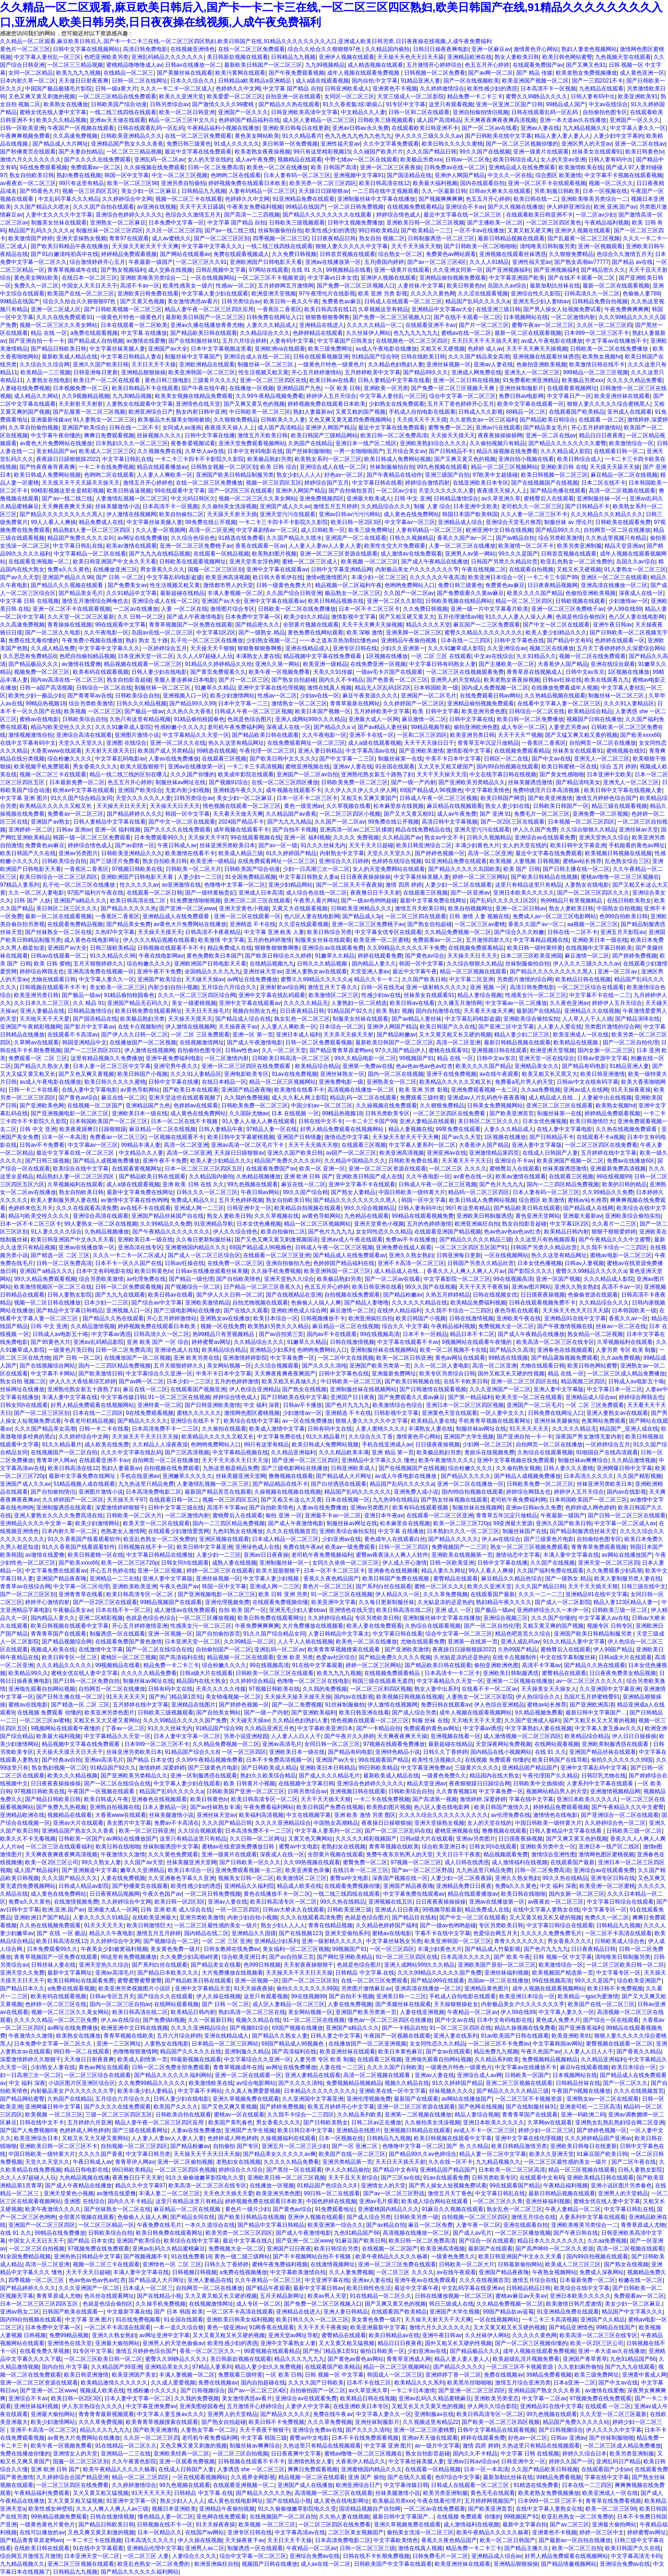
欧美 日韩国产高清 (334, 167)
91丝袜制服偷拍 (345, 1704)
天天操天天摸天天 (452, 435)
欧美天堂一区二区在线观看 (528, 1397)
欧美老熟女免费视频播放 (586, 73)
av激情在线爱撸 (146, 341)
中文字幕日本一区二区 (614, 1389)
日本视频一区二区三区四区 (581, 821)
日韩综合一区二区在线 (104, 687)
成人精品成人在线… (553, 1097)
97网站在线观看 (268, 270)
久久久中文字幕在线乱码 (131, 1452)
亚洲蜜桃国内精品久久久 (195, 1247)
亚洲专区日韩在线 (355, 648)
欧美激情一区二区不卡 (526, 546)
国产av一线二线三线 (230, 230)
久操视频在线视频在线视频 (287, 1492)
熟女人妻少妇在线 (507, 806)
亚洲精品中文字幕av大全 (442, 309)
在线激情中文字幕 (100, 1649)
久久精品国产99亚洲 (116, 2367)
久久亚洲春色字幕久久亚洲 (181, 1878)
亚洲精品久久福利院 (249, 1886)
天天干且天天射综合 (353, 2177)
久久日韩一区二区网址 (257, 1838)
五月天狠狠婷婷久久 (98, 963)
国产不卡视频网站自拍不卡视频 (312, 2256)
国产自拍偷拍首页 (350, 490)
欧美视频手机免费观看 (42, 766)
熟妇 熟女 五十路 (147, 640)
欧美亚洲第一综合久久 (335, 2225)
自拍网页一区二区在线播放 (617, 530)
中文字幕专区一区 (604, 1909)
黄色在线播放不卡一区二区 (277, 1894)
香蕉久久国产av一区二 (465, 538)
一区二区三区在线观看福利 (59, 1846)
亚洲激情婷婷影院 (245, 1358)
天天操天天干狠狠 (212, 648)
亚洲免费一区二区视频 (600, 814)
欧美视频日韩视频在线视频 (618, 853)
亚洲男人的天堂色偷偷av (173, 2343)
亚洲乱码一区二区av (159, 159)
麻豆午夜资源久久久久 (370, 695)
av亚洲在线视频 (156, 207)
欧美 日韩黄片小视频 (249, 1783)
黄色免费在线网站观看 (315, 632)
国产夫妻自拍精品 (80, 151)
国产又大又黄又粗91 (409, 814)
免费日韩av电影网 (521, 396)
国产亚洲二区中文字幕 (506, 1026)
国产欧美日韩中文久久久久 (283, 758)
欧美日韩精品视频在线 (336, 601)
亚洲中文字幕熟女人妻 (288, 2343)
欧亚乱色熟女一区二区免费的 (576, 561)
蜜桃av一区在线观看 (239, 2114)
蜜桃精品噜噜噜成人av (134, 65)
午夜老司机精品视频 (89, 1421)
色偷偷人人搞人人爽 (316, 1302)
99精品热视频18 (46, 703)
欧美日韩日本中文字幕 (305, 2130)
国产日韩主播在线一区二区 (576, 869)
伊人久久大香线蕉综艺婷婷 (82, 1381)
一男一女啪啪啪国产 (359, 451)
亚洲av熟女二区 (19, 2311)
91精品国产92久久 (350, 1011)
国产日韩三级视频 (47, 1160)
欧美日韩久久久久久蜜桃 (452, 144)
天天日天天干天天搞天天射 (484, 341)
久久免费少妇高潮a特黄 (189, 1957)
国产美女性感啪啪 (562, 774)
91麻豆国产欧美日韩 (602, 2154)
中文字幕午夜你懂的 (56, 435)
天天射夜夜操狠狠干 (308, 1965)
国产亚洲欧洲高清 (592, 1704)
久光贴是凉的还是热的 (445, 1602)
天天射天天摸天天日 (110, 751)
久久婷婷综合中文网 (127, 199)
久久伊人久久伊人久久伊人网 (360, 790)
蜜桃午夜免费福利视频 (280, 2264)
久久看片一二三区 (614, 1224)
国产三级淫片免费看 (115, 861)
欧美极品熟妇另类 (269, 459)
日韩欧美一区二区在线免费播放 (609, 348)
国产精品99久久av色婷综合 (422, 2154)
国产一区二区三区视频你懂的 (522, 144)
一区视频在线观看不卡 (176, 1137)
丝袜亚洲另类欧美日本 (227, 845)
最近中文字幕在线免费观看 (198, 151)
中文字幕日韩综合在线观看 (620, 1901)
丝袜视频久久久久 (159, 435)
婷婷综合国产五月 (326, 482)
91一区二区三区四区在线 (406, 1957)
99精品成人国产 (565, 104)
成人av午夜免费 (255, 159)
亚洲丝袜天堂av (263, 971)
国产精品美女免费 (128, 924)
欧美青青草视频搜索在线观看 (344, 1649)
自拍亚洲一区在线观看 (293, 96)
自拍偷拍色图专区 (605, 112)
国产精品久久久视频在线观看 (67, 585)
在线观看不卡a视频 (600, 1137)
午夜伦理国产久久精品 (550, 1775)
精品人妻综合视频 (479, 995)
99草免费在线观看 (458, 1129)
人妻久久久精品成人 (271, 325)
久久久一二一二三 (540, 1594)
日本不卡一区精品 (425, 1334)
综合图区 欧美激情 (558, 175)
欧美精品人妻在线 (433, 1421)
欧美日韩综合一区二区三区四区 (58, 877)
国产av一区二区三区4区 (436, 262)
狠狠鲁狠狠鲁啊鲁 (327, 317)
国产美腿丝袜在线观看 (184, 73)
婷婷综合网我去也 (41, 971)
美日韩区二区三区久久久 (66, 908)
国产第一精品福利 (470, 1397)
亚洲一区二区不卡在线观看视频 (547, 183)
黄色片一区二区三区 (25, 49)
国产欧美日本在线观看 (190, 1090)
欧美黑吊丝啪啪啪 (469, 2382)
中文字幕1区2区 (216, 632)
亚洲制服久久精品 (247, 2051)
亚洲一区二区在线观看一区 (247, 916)
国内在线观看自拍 (482, 183)
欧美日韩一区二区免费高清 (393, 435)
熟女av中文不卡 (444, 837)
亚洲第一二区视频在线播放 (519, 1681)
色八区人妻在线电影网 (636, 617)
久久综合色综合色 (193, 538)
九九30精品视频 (132, 396)
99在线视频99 (614, 1176)
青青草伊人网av (56, 1460)
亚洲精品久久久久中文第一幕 (36, 1523)
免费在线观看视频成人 (241, 254)
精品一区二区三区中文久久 (181, 120)
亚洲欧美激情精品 (207, 1302)
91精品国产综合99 (375, 356)
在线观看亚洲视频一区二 (39, 561)
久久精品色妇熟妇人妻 (396, 364)
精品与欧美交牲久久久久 (61, 727)
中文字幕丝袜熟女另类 (394, 1941)
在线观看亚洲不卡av (430, 325)
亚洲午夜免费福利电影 (173, 1058)
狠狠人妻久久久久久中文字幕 (351, 246)
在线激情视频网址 (332, 2264)
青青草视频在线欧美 (394, 1846)
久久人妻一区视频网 (160, 530)
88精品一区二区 (526, 412)
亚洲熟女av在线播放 (225, 1318)
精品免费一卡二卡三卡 (475, 96)
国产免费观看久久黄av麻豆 (470, 593)
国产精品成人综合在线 (243, 1019)
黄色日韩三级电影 (167, 380)
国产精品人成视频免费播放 (106, 1160)
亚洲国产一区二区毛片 (428, 695)
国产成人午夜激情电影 (194, 617)
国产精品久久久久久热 (128, 908)
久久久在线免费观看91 (64, 317)
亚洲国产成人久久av (285, 506)
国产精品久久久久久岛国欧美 (464, 869)
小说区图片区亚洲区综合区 (81, 2083)
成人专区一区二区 (523, 727)
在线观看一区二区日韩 (154, 892)
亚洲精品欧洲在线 (469, 57)
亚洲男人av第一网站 (470, 553)
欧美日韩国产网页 (503, 798)
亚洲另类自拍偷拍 (183, 183)
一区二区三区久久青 (498, 2201)
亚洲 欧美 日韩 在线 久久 (193, 1184)
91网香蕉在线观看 (271, 2327)
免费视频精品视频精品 (550, 2059)
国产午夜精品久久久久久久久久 (171, 1231)
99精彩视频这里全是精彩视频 (67, 490)
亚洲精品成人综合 (460, 522)
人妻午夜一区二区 (478, 2225)
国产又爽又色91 (585, 65)
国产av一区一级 (278, 845)
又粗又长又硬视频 (442, 348)
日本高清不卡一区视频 (548, 88)
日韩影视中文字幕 (396, 1413)
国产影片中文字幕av (89, 1026)
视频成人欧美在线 (53, 1649)
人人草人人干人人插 (587, 1019)
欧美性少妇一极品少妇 (36, 695)
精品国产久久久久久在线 (190, 2051)
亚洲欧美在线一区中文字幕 (392, 2091)
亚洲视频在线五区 (390, 1901)
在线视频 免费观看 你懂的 (49, 1712)
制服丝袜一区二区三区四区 (109, 230)
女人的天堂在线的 (209, 159)
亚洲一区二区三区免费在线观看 (397, 2264)
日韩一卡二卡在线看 (33, 1090)
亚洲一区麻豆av (491, 49)
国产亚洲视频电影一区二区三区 (70, 1113)
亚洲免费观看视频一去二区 (484, 1090)
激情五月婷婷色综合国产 (606, 798)
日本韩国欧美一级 (436, 687)
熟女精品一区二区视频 (595, 1334)
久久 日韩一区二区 (140, 617)
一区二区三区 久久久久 (457, 1168)
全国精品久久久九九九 (212, 971)
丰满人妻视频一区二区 (235, 593)
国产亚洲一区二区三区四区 (305, 1460)
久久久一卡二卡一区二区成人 (176, 88)
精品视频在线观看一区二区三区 (143, 664)
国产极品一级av (144, 711)
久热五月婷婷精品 (447, 1294)
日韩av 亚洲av (74, 829)
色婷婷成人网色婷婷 (590, 1507)
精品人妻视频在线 (410, 1129)
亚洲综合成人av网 (479, 2075)
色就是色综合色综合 (151, 1618)
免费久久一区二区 (36, 285)
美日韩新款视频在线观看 (237, 57)
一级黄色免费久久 (444, 1775)
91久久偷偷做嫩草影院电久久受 (205, 2177)
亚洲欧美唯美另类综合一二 (594, 199)
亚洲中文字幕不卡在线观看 (361, 1184)
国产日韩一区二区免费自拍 (86, 1681)
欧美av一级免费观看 (350, 1547)
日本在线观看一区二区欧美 (134, 325)
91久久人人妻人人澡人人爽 (518, 617)
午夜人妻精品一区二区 (573, 2209)
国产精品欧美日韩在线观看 (203, 333)
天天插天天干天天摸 (422, 419)
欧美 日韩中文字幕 (435, 711)
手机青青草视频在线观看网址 (494, 1421)
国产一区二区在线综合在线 (159, 1649)
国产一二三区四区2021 (92, 1050)
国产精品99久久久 (425, 372)
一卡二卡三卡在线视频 (94, 2540)
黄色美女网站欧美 (257, 136)
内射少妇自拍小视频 (173, 987)
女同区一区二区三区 (349, 96)
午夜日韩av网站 (260, 1192)
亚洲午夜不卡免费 (159, 971)
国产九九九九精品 (289, 821)
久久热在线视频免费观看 (627, 1129)
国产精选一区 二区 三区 (60, 1255)
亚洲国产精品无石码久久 (137, 1003)
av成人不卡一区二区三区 (484, 2130)
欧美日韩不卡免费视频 (615, 1988)
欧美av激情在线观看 (131, 546)
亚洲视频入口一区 (185, 695)
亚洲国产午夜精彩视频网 (30, 1026)
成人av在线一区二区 (326, 2564)
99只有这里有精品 (81, 183)
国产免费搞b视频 (164, 2020)
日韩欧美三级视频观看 (385, 120)
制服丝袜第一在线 (400, 758)
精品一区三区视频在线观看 (473, 971)
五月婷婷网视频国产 (489, 2501)
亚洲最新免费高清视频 (618, 1168)
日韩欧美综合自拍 (137, 695)
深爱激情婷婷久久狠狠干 (30, 2059)
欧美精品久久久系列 (419, 2382)
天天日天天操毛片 (207, 1011)
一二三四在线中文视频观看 (385, 191)
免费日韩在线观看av (446, 1704)
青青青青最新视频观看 (106, 2414)
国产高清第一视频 (434, 1799)
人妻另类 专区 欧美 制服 (626, 1350)
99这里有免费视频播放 (129, 1957)
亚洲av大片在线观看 (78, 1823)
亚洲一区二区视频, (160, 1570)
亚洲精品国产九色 (298, 388)
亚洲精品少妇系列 (272, 1350)
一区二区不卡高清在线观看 (618, 1933)
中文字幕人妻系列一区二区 (422, 1145)
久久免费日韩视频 (294, 254)
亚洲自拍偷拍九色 (288, 1263)
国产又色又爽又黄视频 (86, 1074)
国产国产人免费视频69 (28, 2130)
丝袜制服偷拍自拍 (280, 230)
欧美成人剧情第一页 (142, 2059)
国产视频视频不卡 (145, 2256)
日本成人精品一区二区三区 (285, 1539)
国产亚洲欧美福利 (313, 1712)
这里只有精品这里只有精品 (528, 885)
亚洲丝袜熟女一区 (342, 1074)
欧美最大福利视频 (435, 183)
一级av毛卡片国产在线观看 (389, 672)
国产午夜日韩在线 (575, 2233)
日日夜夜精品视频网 (552, 585)
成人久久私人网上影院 (299, 1097)
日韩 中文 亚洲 (412, 498)
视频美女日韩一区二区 (246, 1878)
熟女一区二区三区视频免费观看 (529, 1547)
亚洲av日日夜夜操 (266, 1555)
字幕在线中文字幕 (531, 1799)
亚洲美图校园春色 (202, 2406)
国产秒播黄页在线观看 (28, 151)
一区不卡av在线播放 (479, 230)
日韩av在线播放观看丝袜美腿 (211, 1271)
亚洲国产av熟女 (50, 821)
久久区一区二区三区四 (173, 230)
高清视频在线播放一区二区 (362, 1090)
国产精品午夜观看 (268, 2288)
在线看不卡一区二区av (490, 1689)
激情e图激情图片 (327, 577)
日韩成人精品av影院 (83, 1886)
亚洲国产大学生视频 (468, 1436)
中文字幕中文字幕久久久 (212, 246)
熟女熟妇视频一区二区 (59, 1767)
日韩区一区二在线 (506, 758)
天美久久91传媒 (333, 672)
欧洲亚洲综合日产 (150, 412)
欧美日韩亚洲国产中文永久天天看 (114, 561)
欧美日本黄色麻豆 (400, 2051)
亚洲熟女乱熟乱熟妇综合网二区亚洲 (619, 2122)
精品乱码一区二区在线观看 (363, 1097)
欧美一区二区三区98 (132, 183)
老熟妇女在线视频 (343, 1846)
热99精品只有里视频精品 (572, 900)
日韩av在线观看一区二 (59, 955)
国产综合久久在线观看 (165, 1996)
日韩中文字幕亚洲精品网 (341, 569)
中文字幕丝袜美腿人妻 (117, 348)
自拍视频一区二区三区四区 (134, 2146)
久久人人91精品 (489, 262)
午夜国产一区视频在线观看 (80, 128)
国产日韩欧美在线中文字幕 (498, 136)
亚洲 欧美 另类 (294, 1657)
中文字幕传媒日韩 (123, 1397)
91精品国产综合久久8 (191, 1752)
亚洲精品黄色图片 (486, 1988)
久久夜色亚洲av (569, 1003)
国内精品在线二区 (206, 1933)
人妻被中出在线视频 (607, 1097)
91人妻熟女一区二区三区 (104, 419)
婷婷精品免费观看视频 (129, 254)
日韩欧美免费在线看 (413, 1160)
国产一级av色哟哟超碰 (369, 900)
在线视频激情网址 (202, 1042)
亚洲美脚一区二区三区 (414, 632)
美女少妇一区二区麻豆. (149, 191)
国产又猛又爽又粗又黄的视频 (581, 735)
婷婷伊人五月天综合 (331, 396)
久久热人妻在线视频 (344, 2516)
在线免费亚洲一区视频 (378, 664)
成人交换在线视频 (170, 270)
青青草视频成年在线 (72, 270)
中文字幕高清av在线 (371, 751)
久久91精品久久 (536, 656)
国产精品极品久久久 (33, 664)
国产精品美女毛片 (545, 427)
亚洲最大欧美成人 (369, 498)
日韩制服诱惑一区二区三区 (441, 238)
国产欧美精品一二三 (426, 230)
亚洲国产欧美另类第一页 (380, 1365)
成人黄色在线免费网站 (411, 514)
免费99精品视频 (69, 2335)
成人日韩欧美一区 (323, 530)
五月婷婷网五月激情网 (286, 285)
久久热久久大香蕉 (189, 711)
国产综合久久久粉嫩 (519, 932)
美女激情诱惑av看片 (192, 301)
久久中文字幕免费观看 (391, 144)
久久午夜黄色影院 (134, 2461)
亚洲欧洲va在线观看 (280, 348)
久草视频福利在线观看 (75, 1184)
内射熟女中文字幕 (342, 853)
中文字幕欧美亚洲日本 (325, 1728)
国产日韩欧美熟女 (325, 2122)
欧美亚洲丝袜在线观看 (622, 396)
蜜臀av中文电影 (298, 1846)
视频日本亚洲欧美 (174, 2509)
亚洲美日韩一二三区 (401, 1996)
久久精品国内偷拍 (387, 49)
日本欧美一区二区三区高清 (511, 2170)
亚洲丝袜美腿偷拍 (556, 1421)
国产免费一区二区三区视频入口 (356, 285)
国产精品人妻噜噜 (366, 1302)
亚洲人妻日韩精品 (320, 751)
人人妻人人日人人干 (296, 1736)
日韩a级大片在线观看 (625, 1657)
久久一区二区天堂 (284, 1050)
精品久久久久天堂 (428, 624)
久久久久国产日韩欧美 (395, 2067)
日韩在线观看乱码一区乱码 (545, 112)
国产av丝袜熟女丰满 (215, 1807)
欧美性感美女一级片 (188, 285)
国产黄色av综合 (424, 955)
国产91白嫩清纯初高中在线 (64, 254)
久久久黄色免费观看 (173, 1854)
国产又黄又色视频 (142, 301)
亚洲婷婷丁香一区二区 (453, 2374)
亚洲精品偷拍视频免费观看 (452, 278)
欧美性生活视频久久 (437, 1760)
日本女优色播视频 (544, 1121)
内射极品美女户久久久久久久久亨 (417, 569)
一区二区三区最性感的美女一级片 (215, 1925)
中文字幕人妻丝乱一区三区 (47, 57)
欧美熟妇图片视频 (274, 553)
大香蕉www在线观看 (56, 751)
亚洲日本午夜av (384, 1515)
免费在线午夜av (302, 1547)
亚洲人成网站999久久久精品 (310, 719)
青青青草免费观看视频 (599, 1547)
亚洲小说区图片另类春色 (621, 2185)
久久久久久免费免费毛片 (551, 1933)
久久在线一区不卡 (450, 2162)
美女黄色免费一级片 (175, 1949)
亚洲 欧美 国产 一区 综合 (157, 1342)
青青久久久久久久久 (519, 1941)
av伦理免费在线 (146, 1279)
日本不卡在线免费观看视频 (365, 2438)
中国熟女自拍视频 (619, 908)
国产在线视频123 (300, 1933)
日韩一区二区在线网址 (139, 80)
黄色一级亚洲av (303, 806)
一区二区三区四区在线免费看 (450, 1113)
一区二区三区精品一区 (106, 2225)
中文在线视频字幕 (308, 1815)
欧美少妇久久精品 (306, 617)
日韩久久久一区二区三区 (207, 1192)
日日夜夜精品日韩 (333, 238)
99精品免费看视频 (549, 2374)
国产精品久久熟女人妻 (42, 1066)
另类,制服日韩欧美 (557, 191)
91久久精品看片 (301, 136)
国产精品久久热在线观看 (289, 104)
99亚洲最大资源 (513, 1523)
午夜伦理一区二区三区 (267, 751)
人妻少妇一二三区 (200, 877)
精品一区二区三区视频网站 (504, 467)
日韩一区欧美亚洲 (22, 128)
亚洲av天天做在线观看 (118, 120)
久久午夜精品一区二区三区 (268, 2280)
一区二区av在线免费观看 (434, 2509)
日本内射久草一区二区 (28, 80)
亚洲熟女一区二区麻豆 (118, 222)
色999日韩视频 (262, 1965)
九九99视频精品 (325, 65)
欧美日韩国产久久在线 (28, 853)
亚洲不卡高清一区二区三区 (411, 1263)
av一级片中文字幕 (437, 2445)
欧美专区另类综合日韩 (447, 1373)
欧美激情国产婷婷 (30, 238)
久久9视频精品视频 (85, 396)
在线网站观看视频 (556, 1744)
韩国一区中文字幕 (126, 175)
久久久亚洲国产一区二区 (500, 1389)
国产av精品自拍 (515, 538)
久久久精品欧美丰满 (344, 1452)
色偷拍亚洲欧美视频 (541, 364)
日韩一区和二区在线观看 (419, 112)
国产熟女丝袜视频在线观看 (454, 1499)
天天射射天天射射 (80, 404)
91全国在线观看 (395, 766)
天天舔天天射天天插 (232, 514)
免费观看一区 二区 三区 (37, 1058)
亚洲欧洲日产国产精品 (42, 1917)
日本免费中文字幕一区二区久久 (53, 2043)
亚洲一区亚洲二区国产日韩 (509, 104)
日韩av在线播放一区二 (193, 65)
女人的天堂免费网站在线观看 (389, 869)
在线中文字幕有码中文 (28, 743)
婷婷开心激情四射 (47, 1602)
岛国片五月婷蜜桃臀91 (592, 1697)
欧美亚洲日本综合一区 (496, 577)
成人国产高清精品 (439, 120)
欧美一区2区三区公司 (51, 1862)
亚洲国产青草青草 (585, 2359)
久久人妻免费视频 (351, 2272)
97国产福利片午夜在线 (95, 892)
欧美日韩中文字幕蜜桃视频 (240, 1137)
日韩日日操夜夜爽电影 (441, 49)
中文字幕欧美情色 (487, 790)
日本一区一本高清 (64, 1137)
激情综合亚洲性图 (553, 1854)
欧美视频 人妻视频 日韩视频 (524, 861)
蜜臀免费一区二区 (450, 427)
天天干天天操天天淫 (442, 774)
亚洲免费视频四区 (321, 498)
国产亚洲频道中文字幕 (89, 1870)
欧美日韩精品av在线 (394, 2335)
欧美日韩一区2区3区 (356, 522)
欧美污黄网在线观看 (240, 73)
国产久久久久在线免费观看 (97, 159)
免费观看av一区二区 (96, 167)
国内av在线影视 (626, 1492)
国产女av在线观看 (448, 2051)
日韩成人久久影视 (480, 412)
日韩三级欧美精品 (112, 948)
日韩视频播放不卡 (323, 1318)
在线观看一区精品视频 (221, 553)
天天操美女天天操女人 (549, 1689)
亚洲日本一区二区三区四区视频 (465, 1405)
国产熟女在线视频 (304, 1389)
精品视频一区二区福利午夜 (348, 585)
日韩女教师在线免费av (232, 1949)
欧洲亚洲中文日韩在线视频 (499, 530)
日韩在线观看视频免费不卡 (542, 1302)
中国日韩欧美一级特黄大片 (412, 1192)
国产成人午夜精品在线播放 (434, 561)
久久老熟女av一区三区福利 (483, 419)
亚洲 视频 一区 (488, 987)
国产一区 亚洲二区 (355, 2146)
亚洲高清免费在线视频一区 (100, 971)
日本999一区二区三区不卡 (596, 333)
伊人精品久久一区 (397, 1594)
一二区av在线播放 (135, 609)
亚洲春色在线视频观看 (565, 1350)
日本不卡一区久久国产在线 (128, 1263)
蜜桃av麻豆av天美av (520, 2296)
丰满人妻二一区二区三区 (169, 2193)
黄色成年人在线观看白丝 (394, 1539)
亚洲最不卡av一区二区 (333, 1515)
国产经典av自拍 (61, 1760)
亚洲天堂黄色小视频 (244, 908)
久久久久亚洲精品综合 (283, 1823)
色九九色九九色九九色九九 (358, 136)
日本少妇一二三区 (106, 1302)
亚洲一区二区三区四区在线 (273, 380)
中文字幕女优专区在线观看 (388, 932)
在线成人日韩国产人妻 (550, 1153)
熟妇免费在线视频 (79, 175)
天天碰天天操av (205, 979)
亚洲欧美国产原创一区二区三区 (497, 1965)
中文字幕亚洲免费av (426, 1767)
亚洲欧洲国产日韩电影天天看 (266, 262)
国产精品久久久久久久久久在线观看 (328, 214)
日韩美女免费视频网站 (495, 1105)
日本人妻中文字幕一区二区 (187, 1736)
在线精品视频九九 (272, 963)
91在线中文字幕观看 (317, 1665)
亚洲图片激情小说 (137, 735)
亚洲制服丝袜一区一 (602, 498)
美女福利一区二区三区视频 (296, 1949)
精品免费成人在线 (101, 522)
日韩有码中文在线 (330, 1428)
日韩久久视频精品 (411, 538)
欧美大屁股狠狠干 (142, 766)
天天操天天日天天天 (121, 806)
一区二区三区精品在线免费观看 (117, 96)
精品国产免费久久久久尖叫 (80, 538)
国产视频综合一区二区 (192, 1287)
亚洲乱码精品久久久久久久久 (167, 57)
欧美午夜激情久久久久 (446, 1460)
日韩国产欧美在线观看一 (72, 2311)
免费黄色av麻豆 (341, 301)
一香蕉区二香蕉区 (279, 309)
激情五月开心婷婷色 (148, 482)
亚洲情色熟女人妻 (310, 2461)
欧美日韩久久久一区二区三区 (312, 2319)
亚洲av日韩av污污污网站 (349, 514)
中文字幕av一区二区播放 (516, 1003)
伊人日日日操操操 (634, 1736)
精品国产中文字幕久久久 (632, 2311)
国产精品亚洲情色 (571, 2327)
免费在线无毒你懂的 (33, 640)
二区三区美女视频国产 (356, 2532)
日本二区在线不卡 (603, 482)
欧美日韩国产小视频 (142, 1074)
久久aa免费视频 (540, 1090)
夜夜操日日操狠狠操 (386, 1823)
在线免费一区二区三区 (235, 1263)
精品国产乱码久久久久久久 (357, 1492)
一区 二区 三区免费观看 (200, 1034)
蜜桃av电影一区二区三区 (621, 1255)
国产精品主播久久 (526, 2548)
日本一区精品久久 (159, 2532)
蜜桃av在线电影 (39, 719)
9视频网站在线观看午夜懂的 (477, 1342)
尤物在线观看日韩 (53, 979)
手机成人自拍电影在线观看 (422, 412)
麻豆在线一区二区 (123, 1097)
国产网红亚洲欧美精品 (345, 1957)
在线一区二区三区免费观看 (251, 49)
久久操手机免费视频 (276, 1271)
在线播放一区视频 (251, 388)
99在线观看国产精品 (383, 1760)
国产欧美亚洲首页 (511, 1113)
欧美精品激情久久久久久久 (114, 2382)
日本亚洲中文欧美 (475, 506)
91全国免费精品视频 (250, 877)
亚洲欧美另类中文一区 (548, 1846)
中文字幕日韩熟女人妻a (308, 877)
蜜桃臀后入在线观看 (549, 498)
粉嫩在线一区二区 (640, 2280)
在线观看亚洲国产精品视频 (447, 1231)
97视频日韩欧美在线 (137, 869)
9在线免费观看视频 (43, 167)
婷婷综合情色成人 (398, 214)
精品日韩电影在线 (86, 2170)
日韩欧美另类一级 (416, 2217)
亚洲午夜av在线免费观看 (425, 2280)
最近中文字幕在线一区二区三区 (463, 214)
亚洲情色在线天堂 (198, 404)
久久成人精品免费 (53, 648)
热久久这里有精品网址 (236, 743)
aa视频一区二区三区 (592, 924)
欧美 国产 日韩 (521, 869)
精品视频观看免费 (505, 1854)
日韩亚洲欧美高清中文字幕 (304, 112)
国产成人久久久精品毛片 (329, 1775)
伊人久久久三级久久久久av (428, 136)
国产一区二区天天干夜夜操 (349, 885)
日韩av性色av (242, 1050)
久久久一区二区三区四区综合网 (197, 995)
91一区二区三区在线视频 (179, 1397)
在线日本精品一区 (224, 1082)
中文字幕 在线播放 (144, 333)
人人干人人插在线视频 (305, 1641)
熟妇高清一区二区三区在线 (251, 2012)
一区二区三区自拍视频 (36, 2248)
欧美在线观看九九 (606, 680)
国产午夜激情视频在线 (565, 1326)
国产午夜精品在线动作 (394, 475)
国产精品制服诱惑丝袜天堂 (583, 1531)
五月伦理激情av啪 (459, 617)
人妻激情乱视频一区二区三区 (132, 498)
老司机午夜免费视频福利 (322, 1555)
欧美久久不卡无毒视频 (28, 1838)
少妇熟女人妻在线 (53, 2067)
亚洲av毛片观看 (378, 2201)
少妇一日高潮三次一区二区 (316, 869)
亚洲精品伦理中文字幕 (154, 2548)
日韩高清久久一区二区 (592, 293)
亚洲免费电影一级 (341, 1082)
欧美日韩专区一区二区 (69, 1657)
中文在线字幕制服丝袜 (568, 1657)
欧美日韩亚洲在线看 (377, 1287)
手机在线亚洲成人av (387, 1444)
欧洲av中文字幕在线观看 (84, 790)
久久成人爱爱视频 (173, 2382)
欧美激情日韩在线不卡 (597, 364)
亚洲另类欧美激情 (202, 1917)
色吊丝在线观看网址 (109, 2296)
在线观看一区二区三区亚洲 (276, 1255)
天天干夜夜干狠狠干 (264, 2430)
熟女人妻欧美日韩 (517, 57)
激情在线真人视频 (329, 687)
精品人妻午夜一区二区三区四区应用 (209, 309)
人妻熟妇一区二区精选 (359, 1003)
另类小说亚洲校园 (246, 1736)
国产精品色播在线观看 (558, 490)
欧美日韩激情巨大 (592, 1121)
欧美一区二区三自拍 (577, 2548)
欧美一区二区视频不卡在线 (453, 1350)
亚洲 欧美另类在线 (196, 1358)
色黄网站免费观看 (603, 1421)
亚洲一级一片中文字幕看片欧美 (489, 609)
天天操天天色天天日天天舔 (410, 57)
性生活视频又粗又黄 (263, 372)
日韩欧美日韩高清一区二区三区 (291, 1058)
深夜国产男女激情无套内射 (588, 1436)
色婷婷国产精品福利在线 (249, 120)
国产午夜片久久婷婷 (349, 1736)
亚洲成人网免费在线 (476, 372)
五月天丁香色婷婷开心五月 (460, 404)
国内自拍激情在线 (438, 1011)
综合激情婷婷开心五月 (97, 262)
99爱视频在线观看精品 (272, 2351)
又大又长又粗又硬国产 (446, 766)
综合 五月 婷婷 (618, 766)
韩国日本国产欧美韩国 (470, 514)
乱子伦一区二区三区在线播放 (207, 640)
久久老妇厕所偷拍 (580, 2367)
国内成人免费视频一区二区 (495, 687)
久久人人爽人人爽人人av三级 (112, 2509)
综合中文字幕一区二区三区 (462, 396)
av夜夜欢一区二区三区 (28, 183)
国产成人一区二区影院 (563, 1602)
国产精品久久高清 (511, 1350)
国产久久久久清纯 (324, 1365)
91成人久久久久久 (236, 144)
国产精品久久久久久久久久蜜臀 (567, 443)
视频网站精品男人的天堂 (556, 1791)
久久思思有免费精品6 (29, 656)
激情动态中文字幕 (346, 1137)
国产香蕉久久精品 (639, 2051)
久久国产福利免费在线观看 (550, 1570)
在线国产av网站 (205, 2532)
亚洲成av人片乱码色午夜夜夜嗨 (486, 1097)
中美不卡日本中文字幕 (453, 758)
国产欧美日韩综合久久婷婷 (278, 955)
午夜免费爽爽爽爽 (626, 309)
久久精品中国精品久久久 (354, 1160)
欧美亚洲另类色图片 (109, 1712)
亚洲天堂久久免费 (22, 1972)
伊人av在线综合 (501, 1539)
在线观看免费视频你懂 (280, 1602)
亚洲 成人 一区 (453, 1610)
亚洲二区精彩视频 (100, 1618)
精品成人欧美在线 (299, 1886)
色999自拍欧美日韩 (623, 916)
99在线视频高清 (513, 1279)
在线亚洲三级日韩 (498, 309)
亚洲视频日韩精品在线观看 (417, 2130)
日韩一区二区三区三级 (367, 2548)
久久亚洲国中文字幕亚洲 (610, 1689)
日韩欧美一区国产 (80, 1838)
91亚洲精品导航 (213, 1224)
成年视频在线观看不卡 (293, 790)
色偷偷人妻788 (641, 293)
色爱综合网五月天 (495, 1933)
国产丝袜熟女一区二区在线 (58, 932)
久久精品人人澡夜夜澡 (160, 1444)
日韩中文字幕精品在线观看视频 (496, 2430)
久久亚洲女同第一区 (458, 270)
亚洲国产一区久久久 (243, 112)
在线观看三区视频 (224, 758)
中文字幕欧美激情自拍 (298, 2272)
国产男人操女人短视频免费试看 (562, 309)
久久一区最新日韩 (444, 191)
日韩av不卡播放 (302, 1405)
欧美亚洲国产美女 (134, 2374)
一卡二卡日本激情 (413, 2390)
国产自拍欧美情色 (238, 1279)
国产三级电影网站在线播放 (187, 1310)
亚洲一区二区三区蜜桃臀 (424, 2430)
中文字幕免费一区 (292, 1358)
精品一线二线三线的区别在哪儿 (128, 774)
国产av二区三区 (569, 2524)
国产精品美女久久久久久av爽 (279, 2154)
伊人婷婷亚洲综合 (568, 207)
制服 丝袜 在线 (430, 1720)
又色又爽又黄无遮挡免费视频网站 (350, 419)
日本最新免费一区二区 (77, 782)
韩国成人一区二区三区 (395, 2374)
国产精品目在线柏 (414, 1917)
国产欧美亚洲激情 (550, 798)
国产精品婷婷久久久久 (134, 814)
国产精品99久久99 (192, 703)
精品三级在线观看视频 (619, 806)
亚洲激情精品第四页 (494, 1153)
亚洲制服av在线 (434, 2414)
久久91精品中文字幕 (131, 593)
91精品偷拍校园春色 (199, 719)
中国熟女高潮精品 (336, 1823)
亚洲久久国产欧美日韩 (100, 364)
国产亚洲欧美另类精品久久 (471, 782)
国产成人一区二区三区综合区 (204, 1255)
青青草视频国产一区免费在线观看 (190, 624)
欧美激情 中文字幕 (221, 940)
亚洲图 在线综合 (126, 743)
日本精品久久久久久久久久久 (320, 2091)
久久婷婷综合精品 (330, 1618)
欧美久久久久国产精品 (535, 593)
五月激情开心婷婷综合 (434, 65)
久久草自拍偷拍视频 (33, 427)
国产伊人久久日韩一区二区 (134, 1034)
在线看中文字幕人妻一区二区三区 (559, 703)
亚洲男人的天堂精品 (455, 680)
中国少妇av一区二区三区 (322, 1105)
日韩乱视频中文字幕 (221, 270)
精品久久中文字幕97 (140, 2185)
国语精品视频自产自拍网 (369, 2509)
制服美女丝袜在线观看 (59, 222)
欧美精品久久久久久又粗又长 (56, 806)
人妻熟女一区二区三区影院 (479, 1697)
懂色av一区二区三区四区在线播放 (390, 2020)
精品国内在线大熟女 (201, 1681)
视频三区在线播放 (551, 648)
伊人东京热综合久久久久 (92, 2406)
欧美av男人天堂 (327, 2296)
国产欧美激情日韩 (100, 1373)
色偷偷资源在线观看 (593, 1294)
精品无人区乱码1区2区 (383, 687)
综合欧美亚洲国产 (639, 1980)
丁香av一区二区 (125, 1728)
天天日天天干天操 (153, 364)
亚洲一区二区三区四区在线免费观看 (246, 1066)
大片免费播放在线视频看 (312, 1626)
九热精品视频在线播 (84, 2177)
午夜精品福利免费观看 (42, 2493)
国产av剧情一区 (134, 845)
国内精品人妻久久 (374, 963)
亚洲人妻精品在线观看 (427, 1121)
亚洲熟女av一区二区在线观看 (602, 2099)
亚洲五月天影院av (622, 932)
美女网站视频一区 (229, 1365)
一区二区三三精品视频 (75, 65)
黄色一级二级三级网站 (242, 2256)
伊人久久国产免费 (535, 829)
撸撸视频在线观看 (291, 1476)
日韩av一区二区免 (467, 159)
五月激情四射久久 (488, 940)
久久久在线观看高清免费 (86, 1208)
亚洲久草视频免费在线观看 (245, 2099)
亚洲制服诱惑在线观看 (64, 1507)
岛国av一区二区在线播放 (498, 1980)
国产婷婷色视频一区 (440, 853)
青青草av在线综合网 (25, 1586)
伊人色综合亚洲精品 (254, 1389)
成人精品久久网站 (36, 396)
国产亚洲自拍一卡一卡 (36, 341)
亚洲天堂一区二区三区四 (608, 1563)
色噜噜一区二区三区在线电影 (313, 1681)
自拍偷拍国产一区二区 (223, 1649)
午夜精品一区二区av (472, 2012)
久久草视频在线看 (348, 806)
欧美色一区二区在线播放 (277, 167)
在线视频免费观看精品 (415, 207)
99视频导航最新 (442, 1909)
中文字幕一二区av (544, 2398)
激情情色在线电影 (555, 1815)
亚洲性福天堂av (340, 144)
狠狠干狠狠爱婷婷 (613, 1231)
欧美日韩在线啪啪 (118, 1846)
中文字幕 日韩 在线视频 (29, 601)
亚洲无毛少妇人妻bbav (541, 301)
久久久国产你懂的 (192, 774)
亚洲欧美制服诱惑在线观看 (616, 1744)
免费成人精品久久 (193, 1200)
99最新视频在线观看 (195, 2059)
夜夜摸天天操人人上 (230, 427)
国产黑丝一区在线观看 (294, 2170)
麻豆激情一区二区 (424, 719)
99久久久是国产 (518, 553)
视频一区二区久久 (611, 183)
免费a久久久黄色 (68, 569)
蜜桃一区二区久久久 (439, 1586)
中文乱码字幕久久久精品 (68, 199)
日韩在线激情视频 (471, 1318)
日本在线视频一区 (347, 1499)
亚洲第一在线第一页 (473, 1641)
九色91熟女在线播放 (237, 1531)
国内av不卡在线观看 (332, 1334)
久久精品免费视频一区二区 (457, 932)
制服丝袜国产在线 (524, 1531)
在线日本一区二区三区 (89, 278)
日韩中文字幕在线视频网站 (86, 49)
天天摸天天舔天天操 (615, 467)
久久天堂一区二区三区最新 (80, 617)
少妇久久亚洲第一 (402, 648)
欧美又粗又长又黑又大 (550, 1074)
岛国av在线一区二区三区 (162, 632)
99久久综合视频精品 (369, 1208)
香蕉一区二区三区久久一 (210, 2351)
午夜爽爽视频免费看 (25, 136)
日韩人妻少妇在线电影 (159, 672)
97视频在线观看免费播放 (394, 1744)
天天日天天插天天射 (400, 2162)
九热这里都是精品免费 (230, 1468)
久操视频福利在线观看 (288, 2138)
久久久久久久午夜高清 (437, 577)
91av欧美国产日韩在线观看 (515, 2036)
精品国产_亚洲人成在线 (628, 1428)
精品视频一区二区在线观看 (240, 1657)
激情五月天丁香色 (450, 2193)
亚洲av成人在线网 (585, 1090)
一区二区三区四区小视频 (349, 814)
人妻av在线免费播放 (173, 758)
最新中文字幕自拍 (524, 2524)
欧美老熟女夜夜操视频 (262, 151)
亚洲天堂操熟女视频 (81, 238)
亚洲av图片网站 (531, 1287)
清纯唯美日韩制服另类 (547, 246)
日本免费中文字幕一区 (176, 222)
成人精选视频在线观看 (375, 65)
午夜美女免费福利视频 (255, 207)
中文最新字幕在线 (129, 2311)
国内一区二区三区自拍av (120, 2004)
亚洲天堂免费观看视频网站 (251, 443)
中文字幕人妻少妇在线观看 (214, 293)
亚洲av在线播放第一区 (333, 262)
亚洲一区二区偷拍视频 (185, 2162)
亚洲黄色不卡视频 (395, 88)
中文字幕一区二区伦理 (81, 1586)
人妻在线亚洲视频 (422, 2012)
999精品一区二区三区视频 (595, 372)
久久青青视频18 (455, 1791)
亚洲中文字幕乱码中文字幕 (593, 1767)
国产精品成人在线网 (588, 1208)
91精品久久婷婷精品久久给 (218, 664)
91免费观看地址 (334, 2209)
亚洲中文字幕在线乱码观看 (271, 995)
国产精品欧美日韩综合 (547, 419)
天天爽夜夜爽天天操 (67, 506)
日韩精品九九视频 (293, 57)
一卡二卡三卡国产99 (552, 577)
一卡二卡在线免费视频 (106, 467)
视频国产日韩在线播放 (594, 719)
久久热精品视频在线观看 (554, 695)
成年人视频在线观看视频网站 (475, 1712)
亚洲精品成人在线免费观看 (521, 167)
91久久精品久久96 (113, 955)
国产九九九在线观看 (120, 1294)
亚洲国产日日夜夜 (352, 1397)
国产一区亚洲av (470, 892)
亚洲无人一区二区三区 (532, 372)
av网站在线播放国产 (627, 1555)
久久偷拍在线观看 (224, 1428)
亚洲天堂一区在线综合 (546, 1058)
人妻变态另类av (568, 727)
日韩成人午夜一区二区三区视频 (253, 711)
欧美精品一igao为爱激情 (588, 1996)
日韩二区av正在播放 (376, 2122)
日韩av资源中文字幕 (602, 1058)
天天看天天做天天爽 (238, 814)
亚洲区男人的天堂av (586, 144)
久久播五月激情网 (459, 1003)
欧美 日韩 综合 (278, 467)
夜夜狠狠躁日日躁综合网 (479, 1783)
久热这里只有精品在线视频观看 (322, 2445)
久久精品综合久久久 (265, 333)
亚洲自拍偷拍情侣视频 (480, 112)
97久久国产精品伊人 (400, 1050)
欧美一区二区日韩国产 (507, 2540)
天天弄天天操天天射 (348, 1034)
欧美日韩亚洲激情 (602, 1074)
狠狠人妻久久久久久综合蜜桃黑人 (608, 404)
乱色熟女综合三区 (627, 861)
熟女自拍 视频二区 (382, 238)
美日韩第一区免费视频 (290, 144)
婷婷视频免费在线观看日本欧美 (247, 183)
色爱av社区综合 (335, 1657)
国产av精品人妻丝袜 (383, 727)
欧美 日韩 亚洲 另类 (283, 1594)
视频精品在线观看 (299, 159)
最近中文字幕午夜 (414, 971)
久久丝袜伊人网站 (368, 333)
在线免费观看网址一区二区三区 (306, 743)
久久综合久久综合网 (44, 364)
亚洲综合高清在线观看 (84, 735)
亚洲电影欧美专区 (246, 1074)
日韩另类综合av (169, 104)
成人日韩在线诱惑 (466, 1862)
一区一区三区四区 (244, 1752)
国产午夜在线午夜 (203, 388)
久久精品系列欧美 (497, 2059)
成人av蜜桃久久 (171, 238)
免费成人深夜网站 (601, 2272)
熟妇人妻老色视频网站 (589, 49)
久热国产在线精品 (310, 443)
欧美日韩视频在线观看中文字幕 (70, 1626)
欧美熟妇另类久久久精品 (278, 1326)
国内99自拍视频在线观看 (507, 766)
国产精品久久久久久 (142, 1421)
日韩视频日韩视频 (194, 2272)
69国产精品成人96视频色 (431, 790)
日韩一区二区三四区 (404, 1547)
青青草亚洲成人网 (408, 2359)
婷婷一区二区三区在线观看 (219, 1570)
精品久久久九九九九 (299, 2359)
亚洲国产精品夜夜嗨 (246, 1090)
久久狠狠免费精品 (571, 254)
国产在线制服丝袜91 (193, 341)
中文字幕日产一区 (569, 396)
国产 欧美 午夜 (512, 1957)
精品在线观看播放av (162, 467)
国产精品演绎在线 (637, 1019)
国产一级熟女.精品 (261, 632)
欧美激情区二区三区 (333, 995)
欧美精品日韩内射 (566, 1231)
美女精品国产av (56, 451)
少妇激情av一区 (628, 601)
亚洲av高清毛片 (282, 1744)
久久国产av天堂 (143, 1862)
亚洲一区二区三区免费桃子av (196, 546)
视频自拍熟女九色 (254, 1011)
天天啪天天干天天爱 (44, 1019)
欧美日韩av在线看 (331, 380)
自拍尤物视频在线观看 (260, 1302)
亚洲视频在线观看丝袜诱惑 (512, 254)
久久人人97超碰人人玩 (205, 656)
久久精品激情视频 (93, 1326)
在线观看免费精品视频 (75, 924)
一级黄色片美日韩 (70, 1350)
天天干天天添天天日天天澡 (235, 1460)
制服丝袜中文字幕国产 (192, 356)
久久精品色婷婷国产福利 (386, 1925)
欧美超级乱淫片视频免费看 (526, 2359)
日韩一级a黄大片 (116, 88)
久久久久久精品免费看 (634, 380)
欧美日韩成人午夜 (106, 1799)
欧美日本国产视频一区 (323, 711)
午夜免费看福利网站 (269, 1807)
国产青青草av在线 (89, 695)
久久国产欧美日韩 (424, 979)
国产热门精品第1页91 (176, 1697)
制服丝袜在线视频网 (477, 1507)
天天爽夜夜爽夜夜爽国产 (284, 1373)
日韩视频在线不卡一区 (145, 1547)
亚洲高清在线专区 (140, 1247)
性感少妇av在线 (381, 995)
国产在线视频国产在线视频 (544, 482)
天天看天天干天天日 (467, 1160)
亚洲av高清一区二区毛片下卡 (248, 1145)
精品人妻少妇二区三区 (522, 1034)
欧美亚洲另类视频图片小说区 (135, 1988)
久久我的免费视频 (246, 1097)
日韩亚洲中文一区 (249, 1208)
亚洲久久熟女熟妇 (411, 1255)
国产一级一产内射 (413, 782)
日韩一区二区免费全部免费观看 (171, 2067)
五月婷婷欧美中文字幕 (372, 372)
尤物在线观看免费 (422, 1641)
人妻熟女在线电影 (48, 380)
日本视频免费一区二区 (81, 388)
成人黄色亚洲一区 (642, 73)
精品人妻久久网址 (443, 1570)
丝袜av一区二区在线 (621, 1326)
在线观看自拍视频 (531, 569)
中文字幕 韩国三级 (264, 2438)
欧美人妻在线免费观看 (374, 1626)
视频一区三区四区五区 (90, 191)
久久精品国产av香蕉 (291, 814)
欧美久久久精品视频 (61, 120)
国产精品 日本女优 (150, 1760)
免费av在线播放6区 (631, 1160)
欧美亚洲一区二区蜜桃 (381, 940)
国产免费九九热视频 (61, 1807)
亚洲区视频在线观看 (224, 1539)
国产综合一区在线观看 (611, 2020)
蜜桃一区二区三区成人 (310, 561)
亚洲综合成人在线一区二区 (257, 356)
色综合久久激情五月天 (193, 214)
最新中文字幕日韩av (318, 2288)
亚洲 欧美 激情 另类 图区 (365, 1815)
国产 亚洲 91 (495, 814)
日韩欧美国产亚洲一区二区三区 (245, 1791)
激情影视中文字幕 (353, 617)
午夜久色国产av (179, 1586)
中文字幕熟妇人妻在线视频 (538, 1728)
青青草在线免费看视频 (613, 2501)
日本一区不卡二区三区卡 (369, 609)
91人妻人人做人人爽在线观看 (258, 1121)
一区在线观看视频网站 (200, 2477)
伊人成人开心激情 (404, 1563)
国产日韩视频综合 (202, 2390)
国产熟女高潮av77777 (581, 262)
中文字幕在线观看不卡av (408, 1342)
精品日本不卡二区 (472, 1334)
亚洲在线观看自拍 (525, 2225)
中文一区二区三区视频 (179, 175)
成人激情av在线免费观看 (411, 553)
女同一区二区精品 (30, 73)
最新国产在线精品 (538, 1011)
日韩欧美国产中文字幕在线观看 (393, 2564)
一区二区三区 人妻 (146, 2556)
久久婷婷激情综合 (442, 88)
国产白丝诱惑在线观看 (338, 1484)
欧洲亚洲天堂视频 (273, 293)
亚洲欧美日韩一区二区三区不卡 (58, 2146)
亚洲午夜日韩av (612, 624)
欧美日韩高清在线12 (384, 183)
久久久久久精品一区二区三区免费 (55, 2020)
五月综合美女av (406, 451)
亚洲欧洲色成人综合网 (299, 1310)
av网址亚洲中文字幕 (164, 2335)
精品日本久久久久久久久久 (550, 2240)
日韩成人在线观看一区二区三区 (403, 301)
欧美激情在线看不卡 (190, 853)
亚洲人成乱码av (520, 1641)
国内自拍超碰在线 (263, 2382)
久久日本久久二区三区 (42, 1003)
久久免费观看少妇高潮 (614, 1570)
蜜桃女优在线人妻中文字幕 (52, 112)
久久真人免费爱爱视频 (253, 2091)
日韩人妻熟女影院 (69, 1294)
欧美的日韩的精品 (624, 1184)
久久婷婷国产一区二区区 (413, 703)
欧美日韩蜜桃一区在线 (569, 766)
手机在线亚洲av (140, 1476)
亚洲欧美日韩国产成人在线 (369, 1176)
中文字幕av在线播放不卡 (616, 341)
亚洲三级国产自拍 (447, 475)
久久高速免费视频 (75, 136)
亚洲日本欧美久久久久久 (523, 892)
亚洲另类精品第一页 (347, 2162)
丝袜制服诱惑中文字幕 (171, 1846)
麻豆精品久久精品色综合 (511, 1578)
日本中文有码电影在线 (255, 451)
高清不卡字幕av (226, 1507)
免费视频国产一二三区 (459, 1547)
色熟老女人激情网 (123, 1531)
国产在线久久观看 (246, 1310)
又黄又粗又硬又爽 (529, 230)
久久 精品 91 (88, 1003)
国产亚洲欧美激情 (421, 751)
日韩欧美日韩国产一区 (561, 806)
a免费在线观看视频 (94, 333)
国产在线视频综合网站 (47, 1365)
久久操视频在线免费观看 (154, 167)
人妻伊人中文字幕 (307, 2406)
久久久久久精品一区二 (374, 325)
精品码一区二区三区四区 (478, 1192)
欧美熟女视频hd (602, 356)
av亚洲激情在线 (181, 885)
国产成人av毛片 (472, 2233)
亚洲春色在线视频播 (393, 1570)
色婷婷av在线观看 (195, 1105)
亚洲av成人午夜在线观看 (352, 1239)
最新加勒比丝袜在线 (555, 285)
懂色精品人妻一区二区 (165, 2516)
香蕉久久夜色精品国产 (331, 1578)
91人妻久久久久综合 (56, 1231)
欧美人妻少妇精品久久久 (556, 632)
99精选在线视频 (216, 751)
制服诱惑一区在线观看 (117, 1633)
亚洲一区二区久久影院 (395, 601)
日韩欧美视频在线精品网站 (458, 601)
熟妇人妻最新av (313, 412)
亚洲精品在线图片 (193, 1704)
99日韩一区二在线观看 (81, 2051)
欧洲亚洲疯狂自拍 (477, 1224)
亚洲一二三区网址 (118, 2043)
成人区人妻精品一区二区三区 (319, 120)
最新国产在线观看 (416, 2099)
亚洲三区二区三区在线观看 (257, 900)
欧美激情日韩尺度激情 (574, 2304)
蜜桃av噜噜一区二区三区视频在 (620, 877)
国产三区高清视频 (187, 1452)
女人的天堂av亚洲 (562, 159)
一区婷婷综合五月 (164, 648)
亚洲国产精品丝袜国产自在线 (167, 1216)
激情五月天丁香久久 (333, 987)
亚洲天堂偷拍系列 (347, 1933)
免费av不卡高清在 (176, 1823)
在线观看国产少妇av (606, 2469)
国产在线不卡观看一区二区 (582, 278)
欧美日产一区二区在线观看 (107, 380)
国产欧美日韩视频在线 (412, 1381)
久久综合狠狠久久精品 (588, 829)
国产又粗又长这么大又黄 (291, 1499)
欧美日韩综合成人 (515, 159)
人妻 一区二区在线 (184, 609)
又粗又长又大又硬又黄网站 (106, 1720)
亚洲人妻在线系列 (455, 2036)
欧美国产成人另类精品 (165, 751)
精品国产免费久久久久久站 (576, 2422)
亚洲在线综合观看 (613, 664)
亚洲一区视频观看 (600, 246)
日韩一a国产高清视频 (46, 687)
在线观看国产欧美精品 (576, 412)
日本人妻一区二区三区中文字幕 (112, 1066)
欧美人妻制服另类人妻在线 (64, 1200)
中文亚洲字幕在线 (327, 2280)
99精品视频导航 (430, 727)
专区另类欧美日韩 (377, 1618)
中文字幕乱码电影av (120, 758)
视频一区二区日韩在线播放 (47, 1302)
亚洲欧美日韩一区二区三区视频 (425, 222)
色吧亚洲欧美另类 (106, 57)
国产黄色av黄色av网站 (356, 2359)
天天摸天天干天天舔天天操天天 (81, 482)
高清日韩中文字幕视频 (449, 821)
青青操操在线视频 (69, 624)
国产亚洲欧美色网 (41, 1105)
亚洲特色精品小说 (397, 1752)
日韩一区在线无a (382, 987)
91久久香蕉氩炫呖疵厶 (352, 104)
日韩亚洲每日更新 (95, 372)
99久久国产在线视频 (484, 151)
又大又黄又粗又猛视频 (346, 2343)
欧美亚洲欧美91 (637, 96)
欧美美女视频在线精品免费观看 (194, 396)
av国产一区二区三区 (351, 1153)
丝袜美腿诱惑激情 (530, 782)
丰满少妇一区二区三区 (379, 577)
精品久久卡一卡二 (376, 979)
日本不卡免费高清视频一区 (279, 1760)
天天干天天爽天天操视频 (536, 348)
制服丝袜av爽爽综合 (583, 1460)
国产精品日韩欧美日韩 (58, 348)
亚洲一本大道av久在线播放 (573, 120)
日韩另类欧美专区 (387, 1113)
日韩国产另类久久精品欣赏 (504, 561)
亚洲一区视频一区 (170, 1633)
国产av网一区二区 (490, 73)
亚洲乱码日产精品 (618, 2461)
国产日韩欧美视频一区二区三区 (123, 309)
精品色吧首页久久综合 (523, 1633)
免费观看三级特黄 (422, 1097)
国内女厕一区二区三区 (605, 1050)
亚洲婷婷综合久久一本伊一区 (553, 1610)
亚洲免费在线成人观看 (403, 1247)
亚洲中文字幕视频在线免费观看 (516, 1460)
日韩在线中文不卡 (320, 1121)
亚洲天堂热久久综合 (604, 837)
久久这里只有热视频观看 (545, 1239)
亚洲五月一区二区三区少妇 (295, 2146)
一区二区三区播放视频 (207, 1618)
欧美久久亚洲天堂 (181, 96)
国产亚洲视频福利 (508, 270)
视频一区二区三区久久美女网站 (58, 325)
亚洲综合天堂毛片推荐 (513, 522)
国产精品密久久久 (603, 270)
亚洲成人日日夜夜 (397, 1909)
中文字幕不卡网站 (53, 1373)
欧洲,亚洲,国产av (615, 207)
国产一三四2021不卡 (597, 80)
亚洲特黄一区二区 (159, 1405)
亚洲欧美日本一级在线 (600, 940)
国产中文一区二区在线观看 (556, 624)
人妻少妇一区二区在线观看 (458, 885)
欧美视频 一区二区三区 (369, 561)
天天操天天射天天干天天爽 (145, 246)
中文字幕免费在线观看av (56, 1570)
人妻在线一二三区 (341, 2067)
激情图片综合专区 (232, 609)
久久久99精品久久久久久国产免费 (185, 1720)
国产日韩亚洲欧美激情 (212, 1405)
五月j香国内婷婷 (384, 262)
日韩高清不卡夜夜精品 (213, 932)
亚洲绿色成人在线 (176, 1350)
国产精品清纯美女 (578, 782)
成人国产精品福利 (36, 1870)
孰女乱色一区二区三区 (302, 1019)
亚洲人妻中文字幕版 (537, 1145)
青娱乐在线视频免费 (489, 1452)
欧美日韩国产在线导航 (560, 1760)
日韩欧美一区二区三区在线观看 (275, 1673)
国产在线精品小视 (159, 2296)
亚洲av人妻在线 (540, 128)
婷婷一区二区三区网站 (480, 877)
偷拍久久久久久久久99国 (622, 1760)
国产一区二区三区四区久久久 (593, 892)
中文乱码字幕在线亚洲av (472, 2288)
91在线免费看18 (191, 2256)
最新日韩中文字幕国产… (596, 1712)
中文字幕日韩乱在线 (127, 459)
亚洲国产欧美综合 (84, 427)
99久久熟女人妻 (101, 1862)
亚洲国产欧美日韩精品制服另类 (235, 475)
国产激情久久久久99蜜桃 (224, 104)
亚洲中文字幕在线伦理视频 (271, 687)
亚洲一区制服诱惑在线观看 (203, 1775)
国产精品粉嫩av (396, 1034)
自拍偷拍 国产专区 (236, 2146)
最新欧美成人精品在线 (69, 356)
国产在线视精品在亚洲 (293, 1294)
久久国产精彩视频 (639, 1476)
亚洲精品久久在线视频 (592, 1011)
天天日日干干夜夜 (458, 1854)
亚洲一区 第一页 (252, 1034)
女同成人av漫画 (182, 427)
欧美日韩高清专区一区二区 (140, 1594)
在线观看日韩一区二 (619, 451)
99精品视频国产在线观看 (171, 1602)
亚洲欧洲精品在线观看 (207, 364)
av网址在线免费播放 (142, 538)
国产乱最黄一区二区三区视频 (583, 238)
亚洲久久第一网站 (277, 664)
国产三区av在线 (400, 2177)
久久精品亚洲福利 (293, 1452)
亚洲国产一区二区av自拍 (307, 774)
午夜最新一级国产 (150, 262)
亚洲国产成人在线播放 (305, 2485)
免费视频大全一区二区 (506, 1326)
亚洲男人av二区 (205, 2548)
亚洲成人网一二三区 (199, 1208)
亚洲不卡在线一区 (371, 735)
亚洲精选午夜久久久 (238, 790)
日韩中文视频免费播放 (355, 222)
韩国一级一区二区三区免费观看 (92, 837)
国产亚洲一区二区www (187, 908)
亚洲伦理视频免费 (227, 1602)
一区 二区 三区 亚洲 (226, 1941)
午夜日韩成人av (177, 845)
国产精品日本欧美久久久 (168, 1972)
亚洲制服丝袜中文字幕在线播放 (376, 199)
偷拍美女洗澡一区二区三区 (420, 2532)
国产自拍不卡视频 (294, 829)
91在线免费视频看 (138, 2319)
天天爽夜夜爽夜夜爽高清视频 (500, 120)
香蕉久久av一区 (628, 1318)
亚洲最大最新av (582, 1216)
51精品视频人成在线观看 (84, 1484)
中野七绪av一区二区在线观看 (361, 159)
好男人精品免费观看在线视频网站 (342, 1129)
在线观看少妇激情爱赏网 (178, 1531)
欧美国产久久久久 (176, 2106)
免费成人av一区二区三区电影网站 (555, 916)
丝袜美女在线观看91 (597, 151)
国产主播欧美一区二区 (495, 222)
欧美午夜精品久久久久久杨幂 (391, 2256)
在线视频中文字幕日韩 (306, 1783)
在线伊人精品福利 (399, 1310)
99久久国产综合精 (305, 1192)
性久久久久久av (139, 885)
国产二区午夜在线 (633, 2162)
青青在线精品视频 (330, 1925)
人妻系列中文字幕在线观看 (600, 1783)
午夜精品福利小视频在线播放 (223, 128)
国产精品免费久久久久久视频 (395, 1657)
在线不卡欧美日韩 (465, 1381)
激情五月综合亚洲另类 (523, 2382)
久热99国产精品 (517, 1649)
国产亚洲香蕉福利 (581, 2028)
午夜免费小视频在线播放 (92, 640)
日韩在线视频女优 (495, 1294)
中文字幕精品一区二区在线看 (90, 553)
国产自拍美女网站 (218, 1712)
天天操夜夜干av (238, 1026)
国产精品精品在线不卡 (280, 1484)
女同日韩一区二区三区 (332, 1744)
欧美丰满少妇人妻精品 (145, 2091)
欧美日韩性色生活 (369, 2288)
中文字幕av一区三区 (410, 522)
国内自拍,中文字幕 (375, 80)
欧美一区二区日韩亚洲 (187, 112)
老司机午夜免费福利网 (235, 727)
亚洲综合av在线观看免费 (545, 837)
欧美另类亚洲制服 (579, 546)
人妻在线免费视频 (123, 1878)
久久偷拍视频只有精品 (497, 443)
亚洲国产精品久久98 (67, 577)
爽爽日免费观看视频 (109, 435)
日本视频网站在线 (525, 317)
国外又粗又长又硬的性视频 (511, 1373)
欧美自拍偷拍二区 (181, 514)
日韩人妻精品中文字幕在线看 (394, 380)
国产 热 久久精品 (467, 2146)
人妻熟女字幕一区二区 (208, 2430)
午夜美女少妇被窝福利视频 (114, 1949)
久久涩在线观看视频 (483, 293)
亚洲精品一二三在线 (115, 1578)
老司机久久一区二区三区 (531, 506)
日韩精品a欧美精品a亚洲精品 (255, 80)
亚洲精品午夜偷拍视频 (409, 640)
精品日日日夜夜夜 (601, 435)
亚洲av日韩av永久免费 (360, 128)
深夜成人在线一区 (641, 593)
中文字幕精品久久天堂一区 (195, 735)
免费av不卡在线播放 (410, 1239)
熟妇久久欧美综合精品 (268, 1775)
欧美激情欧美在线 (581, 167)
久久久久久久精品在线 (419, 1302)
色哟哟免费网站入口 (410, 585)
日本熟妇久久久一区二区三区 (132, 443)
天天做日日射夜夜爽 (83, 80)
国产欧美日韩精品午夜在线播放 (70, 246)
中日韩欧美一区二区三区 (259, 412)
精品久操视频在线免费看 (507, 451)
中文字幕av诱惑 (111, 1334)
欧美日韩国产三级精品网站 (324, 435)
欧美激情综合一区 (631, 443)
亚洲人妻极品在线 (42, 1011)
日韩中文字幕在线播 (210, 435)
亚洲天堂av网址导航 (293, 2335)
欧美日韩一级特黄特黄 (535, 948)
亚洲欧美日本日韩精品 (327, 1767)
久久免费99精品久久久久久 (152, 2083)
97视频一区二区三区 (416, 1862)
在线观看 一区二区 (601, 419)
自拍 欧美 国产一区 (242, 1610)
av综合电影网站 (256, 2083)
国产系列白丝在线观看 (383, 1586)
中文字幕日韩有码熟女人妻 (442, 664)
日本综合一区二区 (341, 1026)
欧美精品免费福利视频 (478, 1302)
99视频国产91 (416, 1058)
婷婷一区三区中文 (601, 2532)
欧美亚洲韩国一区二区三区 (201, 372)
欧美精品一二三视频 (45, 372)
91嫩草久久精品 (214, 687)
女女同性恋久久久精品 (383, 1231)
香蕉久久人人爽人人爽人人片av (466, 1271)
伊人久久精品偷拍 (347, 2170)
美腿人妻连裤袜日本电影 (184, 680)
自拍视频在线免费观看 (352, 1294)
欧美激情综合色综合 (398, 1405)
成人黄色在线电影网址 (92, 940)
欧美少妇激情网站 (232, 695)
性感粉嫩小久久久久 (179, 727)
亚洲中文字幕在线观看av (277, 569)
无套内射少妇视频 (187, 790)
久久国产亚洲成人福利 (532, 1720)
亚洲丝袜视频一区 (448, 364)
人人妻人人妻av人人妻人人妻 (325, 546)
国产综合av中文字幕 (156, 1302)
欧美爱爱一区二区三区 (235, 96)
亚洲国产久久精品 (602, 2319)
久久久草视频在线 (276, 1216)
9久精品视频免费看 (539, 1712)
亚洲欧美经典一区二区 (181, 2453)
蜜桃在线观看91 (448, 1050)
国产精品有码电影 (584, 1066)
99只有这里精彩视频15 (321, 151)
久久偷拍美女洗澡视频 (229, 506)
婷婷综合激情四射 (427, 482)
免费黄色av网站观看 (451, 254)
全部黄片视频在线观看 (311, 624)
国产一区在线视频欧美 (471, 80)
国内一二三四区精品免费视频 (563, 1184)
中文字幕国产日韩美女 (345, 341)
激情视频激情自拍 (30, 735)
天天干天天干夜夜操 (484, 1287)
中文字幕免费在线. (280, 1436)
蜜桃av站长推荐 (582, 861)
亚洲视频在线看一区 (455, 1736)
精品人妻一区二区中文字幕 (492, 2154)
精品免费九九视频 (496, 2051)
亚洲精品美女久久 (536, 1066)
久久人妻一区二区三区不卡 (534, 514)
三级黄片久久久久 (215, 380)
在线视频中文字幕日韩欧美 (598, 948)
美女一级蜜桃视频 (194, 1003)
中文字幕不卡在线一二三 (599, 995)
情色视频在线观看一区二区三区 (242, 806)
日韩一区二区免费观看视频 (318, 1042)
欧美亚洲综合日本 (36, 2138)
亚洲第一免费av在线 (367, 1066)
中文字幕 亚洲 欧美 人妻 (274, 932)
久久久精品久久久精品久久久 (607, 514)
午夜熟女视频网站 (554, 2272)
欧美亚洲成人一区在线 (581, 1034)
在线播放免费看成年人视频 (564, 687)
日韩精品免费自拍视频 (600, 301)
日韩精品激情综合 (456, 498)
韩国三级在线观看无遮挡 (382, 1681)
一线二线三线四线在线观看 (123, 112)
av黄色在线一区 (473, 1176)
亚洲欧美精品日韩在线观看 (600, 2177)
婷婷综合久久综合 (240, 2170)
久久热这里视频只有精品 (616, 538)
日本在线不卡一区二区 (123, 1610)
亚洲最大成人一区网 (373, 719)
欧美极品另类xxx (421, 159)
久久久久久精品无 (305, 1003)
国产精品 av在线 (632, 262)
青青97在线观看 (128, 238)
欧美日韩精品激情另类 (519, 2146)
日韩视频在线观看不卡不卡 (170, 948)
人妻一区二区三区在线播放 (462, 546)
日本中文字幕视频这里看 (221, 348)
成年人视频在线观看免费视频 (364, 73)
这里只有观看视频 (451, 104)
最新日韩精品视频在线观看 (511, 238)
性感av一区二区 (235, 285)
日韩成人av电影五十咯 (60, 1334)
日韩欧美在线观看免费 (623, 522)
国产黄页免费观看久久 (218, 672)
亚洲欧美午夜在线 (518, 1318)
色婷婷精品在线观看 (318, 333)
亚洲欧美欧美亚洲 (134, 1586)
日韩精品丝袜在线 (578, 2083)
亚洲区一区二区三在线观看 (614, 577)
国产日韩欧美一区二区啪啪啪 (480, 246)
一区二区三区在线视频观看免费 (465, 672)
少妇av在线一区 (320, 695)
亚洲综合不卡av (465, 207)
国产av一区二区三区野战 (422, 1870)
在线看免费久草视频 (44, 2351)
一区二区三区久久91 (201, 262)
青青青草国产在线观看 (58, 1633)
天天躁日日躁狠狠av (323, 191)
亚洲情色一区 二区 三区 (171, 2264)
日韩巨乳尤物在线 (603, 1775)
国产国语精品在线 (409, 175)
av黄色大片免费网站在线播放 (55, 443)
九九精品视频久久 (585, 128)
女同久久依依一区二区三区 (345, 1563)
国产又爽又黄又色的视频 (254, 404)
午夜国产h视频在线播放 (581, 2091)
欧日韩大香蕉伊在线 (278, 577)
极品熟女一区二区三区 (352, 593)
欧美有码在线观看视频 (100, 672)
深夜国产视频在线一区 (400, 1878)
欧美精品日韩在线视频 (583, 979)
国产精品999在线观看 (437, 1980)
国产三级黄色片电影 (549, 1539)
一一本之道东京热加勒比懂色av (338, 640)
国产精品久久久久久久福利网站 (173, 2075)
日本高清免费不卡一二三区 (165, 1428)
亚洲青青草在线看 (80, 1594)
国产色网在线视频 (480, 2106)
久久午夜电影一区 (106, 632)
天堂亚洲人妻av (370, 971)
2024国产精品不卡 (241, 821)
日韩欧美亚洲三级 (349, 1909)
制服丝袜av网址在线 (180, 782)
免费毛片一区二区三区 (542, 814)
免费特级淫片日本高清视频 (547, 790)
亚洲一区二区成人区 (56, 309)
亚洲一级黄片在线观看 (541, 151)
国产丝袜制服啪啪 (308, 451)
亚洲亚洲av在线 (446, 1153)
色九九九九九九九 (415, 333)
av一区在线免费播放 (307, 1421)
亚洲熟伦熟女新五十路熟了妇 (377, 774)
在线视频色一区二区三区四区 (412, 341)
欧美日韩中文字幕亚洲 (578, 845)
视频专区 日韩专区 (610, 1626)
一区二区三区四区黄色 (553, 222)
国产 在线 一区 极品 (61, 1933)
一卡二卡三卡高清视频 (255, 766)
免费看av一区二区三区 (75, 814)
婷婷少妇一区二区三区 (546, 2130)
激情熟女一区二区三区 (299, 703)
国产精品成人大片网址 (60, 144)
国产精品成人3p (362, 916)
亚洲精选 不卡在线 (253, 924)
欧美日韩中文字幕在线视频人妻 (623, 790)
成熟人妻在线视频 (234, 1563)
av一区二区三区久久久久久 (589, 1681)
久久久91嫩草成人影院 (456, 648)
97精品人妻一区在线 (271, 1129)
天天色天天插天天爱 (228, 2193)
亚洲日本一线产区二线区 (366, 443)
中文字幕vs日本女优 (333, 278)
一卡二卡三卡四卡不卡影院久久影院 (199, 459)
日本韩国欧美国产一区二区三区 (109, 1121)
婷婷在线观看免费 (380, 955)
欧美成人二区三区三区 (107, 451)
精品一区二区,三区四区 (523, 601)
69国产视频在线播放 (297, 2028)
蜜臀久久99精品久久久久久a (316, 979)
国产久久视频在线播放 (515, 207)
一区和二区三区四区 (422, 735)
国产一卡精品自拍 (378, 1728)
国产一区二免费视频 (297, 1704)
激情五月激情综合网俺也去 (95, 601)
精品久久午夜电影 (111, 1933)
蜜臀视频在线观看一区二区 (619, 2043)
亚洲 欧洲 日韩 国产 (308, 1176)
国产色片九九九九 (501, 1184)
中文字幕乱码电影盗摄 (174, 577)
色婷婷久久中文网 (238, 88)
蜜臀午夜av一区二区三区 (542, 325)
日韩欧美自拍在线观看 (183, 2114)
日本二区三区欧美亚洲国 (531, 955)
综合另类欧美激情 (560, 538)
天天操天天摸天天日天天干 (69, 1752)
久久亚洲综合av (507, 648)
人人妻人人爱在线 (559, 1026)
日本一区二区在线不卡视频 (185, 1121)
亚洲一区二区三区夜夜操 (390, 167)
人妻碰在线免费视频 (25, 388)
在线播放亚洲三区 (115, 569)
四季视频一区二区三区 (280, 238)
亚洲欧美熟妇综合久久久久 (433, 443)
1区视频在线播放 (387, 656)
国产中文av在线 (551, 758)
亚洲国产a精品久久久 (80, 900)
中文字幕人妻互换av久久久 (608, 1728)
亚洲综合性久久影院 (536, 293)
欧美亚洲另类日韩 (472, 735)
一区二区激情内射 (573, 317)
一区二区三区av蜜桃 (480, 924)
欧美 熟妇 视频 (394, 1011)
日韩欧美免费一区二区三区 (354, 782)
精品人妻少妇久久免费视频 (268, 2367)
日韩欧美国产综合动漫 (119, 104)
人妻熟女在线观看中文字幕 (139, 404)
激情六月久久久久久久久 (30, 159)
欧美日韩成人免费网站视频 (397, 459)
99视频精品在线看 (348, 270)
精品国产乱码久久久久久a (40, 230)
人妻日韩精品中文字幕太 (338, 1633)
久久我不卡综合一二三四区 (613, 1247)
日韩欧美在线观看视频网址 (192, 561)
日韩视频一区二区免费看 (434, 73)
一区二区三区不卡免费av (499, 2043)
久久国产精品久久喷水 (42, 207)
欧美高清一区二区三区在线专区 (555, 1342)
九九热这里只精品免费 (146, 1484)
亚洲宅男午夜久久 (176, 1066)
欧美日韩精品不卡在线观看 (145, 388)
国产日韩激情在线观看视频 (432, 1389)
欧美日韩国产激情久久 (502, 1807)
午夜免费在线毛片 (159, 2225)
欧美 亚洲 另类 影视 (382, 293)
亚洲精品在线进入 (321, 325)
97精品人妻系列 (19, 885)
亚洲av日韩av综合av (472, 2461)
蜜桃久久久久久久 (199, 1413)
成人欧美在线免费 (106, 1444)
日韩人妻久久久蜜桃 (568, 1468)
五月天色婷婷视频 (240, 1200)
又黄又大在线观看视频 (300, 908)
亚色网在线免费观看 (221, 2516)
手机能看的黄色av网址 (637, 845)
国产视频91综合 (228, 782)
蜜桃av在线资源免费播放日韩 (239, 1846)
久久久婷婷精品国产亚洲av (598, 2138)
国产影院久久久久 (530, 1271)
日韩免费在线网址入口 (274, 317)
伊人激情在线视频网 (131, 514)
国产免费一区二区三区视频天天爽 (453, 388)
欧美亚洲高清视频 (228, 577)
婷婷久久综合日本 (584, 2453)
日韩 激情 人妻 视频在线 (479, 916)
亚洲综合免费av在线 (317, 2430)
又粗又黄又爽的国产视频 (553, 1626)
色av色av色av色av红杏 (424, 1066)
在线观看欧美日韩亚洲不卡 (425, 128)
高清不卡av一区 (140, 285)
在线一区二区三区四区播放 (284, 782)
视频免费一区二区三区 (42, 672)
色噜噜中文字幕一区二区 (234, 885)
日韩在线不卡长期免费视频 (376, 2556)
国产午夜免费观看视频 (296, 73)
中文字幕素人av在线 (603, 1618)
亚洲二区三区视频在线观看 (519, 2083)
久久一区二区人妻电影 (36, 892)
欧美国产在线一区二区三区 (80, 293)
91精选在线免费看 (240, 538)
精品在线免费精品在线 (423, 829)
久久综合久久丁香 (370, 1436)
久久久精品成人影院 (565, 451)
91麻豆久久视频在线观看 (452, 2209)
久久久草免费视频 (445, 1594)
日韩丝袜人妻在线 (53, 1965)
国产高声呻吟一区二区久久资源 (554, 2248)
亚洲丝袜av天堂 (638, 829)
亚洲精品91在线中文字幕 (575, 1318)
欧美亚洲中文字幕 (333, 1602)
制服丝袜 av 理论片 (568, 522)
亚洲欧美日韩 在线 (563, 467)
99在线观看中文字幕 (179, 490)
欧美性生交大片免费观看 (394, 546)
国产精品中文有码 (569, 640)
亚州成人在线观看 (629, 412)
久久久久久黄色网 (433, 293)
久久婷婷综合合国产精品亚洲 (72, 2477)
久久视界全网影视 (253, 2477)
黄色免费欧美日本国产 (214, 955)
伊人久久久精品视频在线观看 (159, 940)
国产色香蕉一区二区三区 (397, 680)
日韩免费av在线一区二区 (455, 167)
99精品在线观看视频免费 (422, 1216)
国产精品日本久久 (22, 1988)
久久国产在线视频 (552, 1563)
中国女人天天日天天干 (89, 285)
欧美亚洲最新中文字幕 (378, 2327)
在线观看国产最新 (492, 1594)
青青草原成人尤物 (643, 2225)
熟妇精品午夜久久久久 (504, 1602)
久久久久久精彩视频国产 (366, 1838)
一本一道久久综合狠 (179, 2327)
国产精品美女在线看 (216, 1965)
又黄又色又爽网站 (310, 1838)
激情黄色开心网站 (536, 49)
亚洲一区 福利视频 (118, 829)
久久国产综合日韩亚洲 (294, 593)
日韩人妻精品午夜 (221, 1129)
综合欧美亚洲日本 (444, 1846)
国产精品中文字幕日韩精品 (69, 1310)
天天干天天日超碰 (371, 845)
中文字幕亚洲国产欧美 (517, 278)
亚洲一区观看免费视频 (187, 2461)
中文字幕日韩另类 (148, 2154)
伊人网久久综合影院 (492, 2406)
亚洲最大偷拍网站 (117, 2343)
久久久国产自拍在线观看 (103, 207)
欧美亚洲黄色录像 (307, 1870)
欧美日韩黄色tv (644, 151)
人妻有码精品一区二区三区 (262, 191)
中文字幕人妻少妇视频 (271, 1578)
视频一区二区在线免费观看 (592, 656)
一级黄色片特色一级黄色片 (129, 317)
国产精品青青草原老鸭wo (340, 1050)
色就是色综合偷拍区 (581, 617)
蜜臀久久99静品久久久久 (536, 96)
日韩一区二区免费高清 (216, 167)
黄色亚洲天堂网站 (537, 1216)
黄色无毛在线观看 (492, 2493)
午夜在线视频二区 (484, 569)
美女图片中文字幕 (129, 1823)
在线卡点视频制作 (140, 1026)
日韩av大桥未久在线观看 (500, 191)
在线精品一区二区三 (128, 73)
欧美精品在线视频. (576, 1042)
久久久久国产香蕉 (100, 2154)
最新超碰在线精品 (182, 593)
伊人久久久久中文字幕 (614, 2430)
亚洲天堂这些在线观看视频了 (184, 1097)
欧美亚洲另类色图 (484, 711)
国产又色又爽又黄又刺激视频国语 (276, 1239)
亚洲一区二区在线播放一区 (470, 1484)
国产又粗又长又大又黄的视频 (599, 1720)
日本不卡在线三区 (369, 2382)
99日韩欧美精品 (378, 230)
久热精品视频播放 (258, 1176)
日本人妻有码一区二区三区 (296, 175)
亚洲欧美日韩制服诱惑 (484, 1216)
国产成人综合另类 (414, 1712)
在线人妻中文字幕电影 (89, 1090)
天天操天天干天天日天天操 (145, 1436)
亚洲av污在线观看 (497, 427)
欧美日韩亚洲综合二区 (424, 845)
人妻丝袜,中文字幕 (420, 285)
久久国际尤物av (249, 1113)
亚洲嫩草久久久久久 (187, 1476)
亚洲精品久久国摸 (253, 1933)
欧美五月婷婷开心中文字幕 (341, 2106)
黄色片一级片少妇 (247, 2209)
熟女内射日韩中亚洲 (201, 412)
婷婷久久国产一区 (571, 2461)
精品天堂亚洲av (624, 546)
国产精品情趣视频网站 (569, 2564)
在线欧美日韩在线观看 (42, 2548)
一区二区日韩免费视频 (356, 207)
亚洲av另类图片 (78, 853)
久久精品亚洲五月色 (269, 1728)
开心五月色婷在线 (112, 1570)
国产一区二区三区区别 (222, 238)
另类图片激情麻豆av (366, 1988)
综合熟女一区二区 (400, 254)
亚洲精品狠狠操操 (143, 372)
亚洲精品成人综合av (590, 1397)
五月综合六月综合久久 (229, 987)
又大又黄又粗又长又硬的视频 (455, 1034)
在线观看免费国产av (538, 65)
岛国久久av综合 (507, 285)
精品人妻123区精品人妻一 (625, 1602)
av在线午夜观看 (499, 1074)
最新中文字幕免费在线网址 (433, 900)
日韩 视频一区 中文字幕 (562, 1957)
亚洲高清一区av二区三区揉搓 (356, 829)
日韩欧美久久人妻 (283, 419)
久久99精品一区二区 (249, 1641)
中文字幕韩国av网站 (558, 2043)
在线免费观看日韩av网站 (490, 695)
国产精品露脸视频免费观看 (564, 1358)
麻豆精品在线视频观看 (454, 806)
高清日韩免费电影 (145, 49)
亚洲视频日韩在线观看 (499, 1050)
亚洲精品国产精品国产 (530, 1767)
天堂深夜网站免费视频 (503, 1744)
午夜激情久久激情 (123, 1854)
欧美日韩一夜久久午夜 (291, 301)
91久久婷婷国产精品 (291, 853)
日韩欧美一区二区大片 (193, 869)
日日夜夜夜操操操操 (365, 877)
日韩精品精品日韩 (528, 2288)
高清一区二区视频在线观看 (622, 490)
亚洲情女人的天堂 (383, 2185)
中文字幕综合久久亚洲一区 (159, 1373)
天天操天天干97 (207, 837)
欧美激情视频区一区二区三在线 (53, 1287)
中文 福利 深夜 (262, 1405)
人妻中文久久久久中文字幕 (59, 214)
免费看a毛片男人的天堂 (524, 1082)
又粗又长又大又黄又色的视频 (428, 2406)
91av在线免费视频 (294, 1074)
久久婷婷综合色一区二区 (615, 1823)
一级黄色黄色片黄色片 (47, 2524)
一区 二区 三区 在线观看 (441, 656)
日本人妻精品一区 (164, 1807)
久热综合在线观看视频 (545, 1452)
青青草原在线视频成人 (534, 672)
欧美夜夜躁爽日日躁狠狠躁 (92, 1129)
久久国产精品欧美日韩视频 (544, 2469)
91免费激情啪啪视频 (195, 900)
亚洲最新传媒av (50, 419)
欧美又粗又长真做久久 (289, 1381)
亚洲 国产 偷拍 (366, 2477)
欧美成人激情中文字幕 (277, 1428)
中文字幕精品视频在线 (541, 940)
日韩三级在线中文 (643, 1586)
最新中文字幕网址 (69, 1972)
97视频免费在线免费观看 (98, 2248)
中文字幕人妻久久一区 (638, 128)
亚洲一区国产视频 (558, 1279)
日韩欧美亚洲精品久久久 (131, 136)
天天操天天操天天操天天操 (297, 1697)
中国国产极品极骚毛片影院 (58, 88)
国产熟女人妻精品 (353, 1192)
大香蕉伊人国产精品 (563, 664)
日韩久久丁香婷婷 (445, 1752)
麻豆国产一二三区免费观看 (486, 624)
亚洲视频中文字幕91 (359, 175)
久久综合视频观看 (276, 1365)
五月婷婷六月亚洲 (89, 2122)
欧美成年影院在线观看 (246, 774)
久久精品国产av (402, 837)
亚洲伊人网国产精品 (460, 175)
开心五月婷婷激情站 (316, 372)
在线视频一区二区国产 (95, 1105)
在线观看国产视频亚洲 (198, 1389)
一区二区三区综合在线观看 (590, 987)
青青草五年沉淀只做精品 (488, 743)
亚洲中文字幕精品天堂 (203, 1988)
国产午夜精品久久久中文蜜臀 (614, 1239)
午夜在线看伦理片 (439, 2501)
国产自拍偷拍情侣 (53, 1492)
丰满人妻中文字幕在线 (69, 1397)
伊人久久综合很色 (235, 1231)
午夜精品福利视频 (606, 222)
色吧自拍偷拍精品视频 (87, 656)
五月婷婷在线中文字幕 (608, 1153)
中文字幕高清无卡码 (636, 2556)
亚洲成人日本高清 (260, 892)
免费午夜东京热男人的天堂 (399, 1854)
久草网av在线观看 (36, 1042)
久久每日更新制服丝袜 (203, 1239)
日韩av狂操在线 (562, 680)
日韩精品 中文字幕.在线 (364, 1972)
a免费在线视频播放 (243, 2272)
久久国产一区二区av (409, 593)
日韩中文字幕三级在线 (176, 1507)
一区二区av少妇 (595, 214)
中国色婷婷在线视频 (331, 2201)
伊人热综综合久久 (538, 1697)
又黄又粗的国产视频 (360, 412)
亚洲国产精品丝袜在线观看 (602, 1752)
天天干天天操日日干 (429, 743)
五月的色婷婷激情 (269, 940)
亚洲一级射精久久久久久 (436, 987)
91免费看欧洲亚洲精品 (530, 380)
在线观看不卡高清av (72, 1034)
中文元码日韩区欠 (193, 498)
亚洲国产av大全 (167, 348)
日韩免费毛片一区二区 (440, 2556)
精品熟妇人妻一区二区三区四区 (92, 530)
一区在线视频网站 (212, 278)
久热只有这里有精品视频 (140, 719)
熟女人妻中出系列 (436, 1689)
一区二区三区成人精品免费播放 (626, 1373)
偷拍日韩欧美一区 (382, 2351)
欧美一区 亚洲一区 (322, 1168)
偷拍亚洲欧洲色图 (476, 727)
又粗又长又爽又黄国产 (369, 798)
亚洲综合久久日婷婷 (344, 861)
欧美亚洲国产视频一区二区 (535, 80)
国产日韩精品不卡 (451, 451)
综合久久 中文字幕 (405, 1326)
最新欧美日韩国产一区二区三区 (263, 65)
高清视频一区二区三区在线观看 (334, 2493)
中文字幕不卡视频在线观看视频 (623, 175)
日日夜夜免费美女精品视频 (622, 1673)
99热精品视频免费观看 (59, 2516)
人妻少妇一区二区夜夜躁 (461, 1878)
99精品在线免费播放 (59, 2233)
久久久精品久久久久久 (64, 1665)
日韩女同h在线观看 (24, 1405)
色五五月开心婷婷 (487, 65)
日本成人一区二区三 (148, 2288)
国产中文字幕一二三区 (347, 758)
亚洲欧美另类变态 (496, 2398)
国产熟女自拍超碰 (293, 680)
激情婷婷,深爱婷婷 (162, 1767)
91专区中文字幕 (405, 104)
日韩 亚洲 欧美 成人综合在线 (176, 1909)
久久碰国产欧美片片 (378, 151)
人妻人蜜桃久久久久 (380, 1428)
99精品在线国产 (305, 207)
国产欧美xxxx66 (640, 735)
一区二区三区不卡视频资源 (271, 278)
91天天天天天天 (529, 1428)
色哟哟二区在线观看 (236, 175)
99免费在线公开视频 (210, 522)
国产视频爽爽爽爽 (440, 199)
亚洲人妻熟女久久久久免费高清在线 (58, 1515)
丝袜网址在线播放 (22, 1389)
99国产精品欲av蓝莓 (508, 2311)
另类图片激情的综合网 (524, 979)
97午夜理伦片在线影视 (327, 293)
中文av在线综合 (608, 104)
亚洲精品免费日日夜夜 (464, 1886)
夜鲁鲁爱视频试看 (193, 443)
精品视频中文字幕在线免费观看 (323, 656)
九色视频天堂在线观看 (623, 57)
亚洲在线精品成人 (307, 648)
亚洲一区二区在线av (640, 144)
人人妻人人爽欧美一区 (165, 475)
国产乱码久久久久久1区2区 (503, 900)
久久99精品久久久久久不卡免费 (406, 948)
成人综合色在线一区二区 (316, 892)
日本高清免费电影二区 (153, 1492)
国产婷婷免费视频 (634, 955)
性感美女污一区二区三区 (535, 995)
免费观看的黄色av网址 (432, 1728)
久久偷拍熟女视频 (518, 1468)
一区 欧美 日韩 (342, 388)
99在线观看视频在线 (256, 837)
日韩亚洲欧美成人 (347, 88)
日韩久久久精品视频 (141, 703)
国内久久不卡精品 (341, 680)
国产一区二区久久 (625, 2083)
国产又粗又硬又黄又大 (407, 617)
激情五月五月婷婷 (335, 506)
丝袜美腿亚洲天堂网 (241, 1476)
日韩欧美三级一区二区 (620, 1610)
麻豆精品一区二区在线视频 (624, 475)
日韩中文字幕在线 (471, 719)
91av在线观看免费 (446, 2177)
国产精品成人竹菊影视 (492, 1949)
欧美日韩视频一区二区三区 (554, 475)
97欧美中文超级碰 (495, 475)
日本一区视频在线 (605, 191)
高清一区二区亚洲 (211, 530)
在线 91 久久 (307, 270)
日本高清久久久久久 (589, 1476)
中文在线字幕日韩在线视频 (502, 774)
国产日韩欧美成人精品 (269, 1767)
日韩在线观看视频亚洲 (321, 356)
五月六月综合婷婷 (244, 341)
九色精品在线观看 (601, 88)
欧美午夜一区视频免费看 (279, 672)
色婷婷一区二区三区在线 (55, 2004)
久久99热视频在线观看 (311, 1862)
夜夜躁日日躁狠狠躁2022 (67, 459)
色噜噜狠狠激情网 (135, 2051)
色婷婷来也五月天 (30, 1208)
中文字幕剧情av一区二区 (267, 530)
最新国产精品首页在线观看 (218, 1492)
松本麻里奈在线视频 (398, 806)
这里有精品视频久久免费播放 (107, 1058)
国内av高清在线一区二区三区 (67, 680)
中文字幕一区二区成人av (625, 1523)
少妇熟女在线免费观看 (396, 404)
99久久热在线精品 (564, 1878)
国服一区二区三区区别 (216, 569)
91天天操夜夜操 (631, 1090)
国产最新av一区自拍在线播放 (575, 2540)
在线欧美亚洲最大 (154, 1917)
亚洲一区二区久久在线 (178, 743)
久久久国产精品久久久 (69, 1878)
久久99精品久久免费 (607, 1192)
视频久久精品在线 (258, 2020)
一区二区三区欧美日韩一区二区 (625, 1965)
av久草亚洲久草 (500, 498)
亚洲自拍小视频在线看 (526, 459)
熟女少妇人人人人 (298, 475)
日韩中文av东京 (585, 672)
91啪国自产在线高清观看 (607, 1452)
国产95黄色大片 (39, 191)
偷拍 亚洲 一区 (283, 1515)
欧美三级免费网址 (330, 348)
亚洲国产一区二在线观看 (355, 538)
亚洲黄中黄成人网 (644, 2374)
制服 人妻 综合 (432, 506)
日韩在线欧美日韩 (423, 356)
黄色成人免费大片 (558, 2020)
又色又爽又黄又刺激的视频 (41, 96)
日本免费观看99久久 (159, 837)
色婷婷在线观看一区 (620, 640)
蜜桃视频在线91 (626, 751)
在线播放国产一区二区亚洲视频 (367, 2043)
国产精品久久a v (334, 727)
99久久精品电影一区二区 (365, 1058)
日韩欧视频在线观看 (580, 601)
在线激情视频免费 (76, 1901)
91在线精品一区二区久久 (380, 2296)
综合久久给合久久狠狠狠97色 (325, 49)
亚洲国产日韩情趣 (299, 1137)
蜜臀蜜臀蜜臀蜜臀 (139, 1980)
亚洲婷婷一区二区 (30, 829)
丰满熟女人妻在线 (258, 656)
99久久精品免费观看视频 (45, 1279)
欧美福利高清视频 (261, 1815)
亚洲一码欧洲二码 (583, 2114)
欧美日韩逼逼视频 (129, 490)
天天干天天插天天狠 (416, 246)
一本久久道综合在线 (210, 2225)
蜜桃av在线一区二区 (466, 333)
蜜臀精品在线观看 (455, 1578)
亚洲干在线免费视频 (451, 1074)
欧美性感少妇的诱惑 (492, 88)
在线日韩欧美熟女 (629, 900)
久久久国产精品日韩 (431, 151)
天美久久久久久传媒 (221, 1689)
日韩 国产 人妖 (32, 900)
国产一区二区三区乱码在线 (398, 1831)
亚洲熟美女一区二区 (391, 1082)
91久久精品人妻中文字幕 (574, 1641)
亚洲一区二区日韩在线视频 (466, 380)
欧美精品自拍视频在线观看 (307, 1208)
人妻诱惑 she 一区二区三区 (251, 2469)
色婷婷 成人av (485, 348)
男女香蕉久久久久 (162, 569)
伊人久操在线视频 (218, 1996)
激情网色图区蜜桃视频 (252, 1413)
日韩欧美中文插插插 (538, 1783)
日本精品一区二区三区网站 (225, 2043)
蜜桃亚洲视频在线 (307, 766)
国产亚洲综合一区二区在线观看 (620, 1815)
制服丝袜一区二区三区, (266, 364)
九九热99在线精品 (395, 1499)
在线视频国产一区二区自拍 (64, 1452)
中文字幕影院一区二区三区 (457, 1279)
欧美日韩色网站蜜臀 (567, 57)
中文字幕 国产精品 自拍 (292, 88)
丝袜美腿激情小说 (117, 506)
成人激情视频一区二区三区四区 (522, 1736)
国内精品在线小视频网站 (501, 1752)
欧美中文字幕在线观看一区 (530, 404)
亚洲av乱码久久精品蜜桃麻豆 (168, 2248)
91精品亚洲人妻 (420, 80)
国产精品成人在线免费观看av (349, 1255)
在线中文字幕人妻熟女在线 (546, 1909)
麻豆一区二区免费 (430, 2225)
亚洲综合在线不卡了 (195, 1421)
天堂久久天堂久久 (80, 743)
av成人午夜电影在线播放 (552, 341)
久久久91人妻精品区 (629, 703)
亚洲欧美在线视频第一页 (462, 1555)
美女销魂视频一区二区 (233, 1697)
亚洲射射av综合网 (282, 987)
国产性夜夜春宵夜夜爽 (47, 467)
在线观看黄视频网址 (572, 388)
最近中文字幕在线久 (248, 2240)
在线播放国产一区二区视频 (142, 1042)
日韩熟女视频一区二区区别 (224, 467)
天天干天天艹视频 (520, 735)
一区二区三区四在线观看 (415, 916)
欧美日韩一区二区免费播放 (530, 719)
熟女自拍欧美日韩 (31, 175)
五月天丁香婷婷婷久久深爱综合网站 (621, 648)
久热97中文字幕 (115, 932)
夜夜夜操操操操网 (500, 435)
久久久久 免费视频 (356, 837)
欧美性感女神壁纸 (50, 2509)
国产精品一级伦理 (191, 1279)
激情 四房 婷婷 (403, 885)
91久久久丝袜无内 (323, 845)
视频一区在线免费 (222, 1326)
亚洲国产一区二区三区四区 (41, 2225)
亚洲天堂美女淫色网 (254, 561)
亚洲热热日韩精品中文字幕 (87, 2256)
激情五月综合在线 (533, 2217)
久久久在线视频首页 (291, 1531)
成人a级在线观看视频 (322, 80)
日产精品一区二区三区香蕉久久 (263, 1287)
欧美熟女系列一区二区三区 (328, 459)
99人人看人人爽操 (53, 522)
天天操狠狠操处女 (456, 2004)
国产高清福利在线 (181, 1657)
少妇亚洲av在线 (341, 1539)
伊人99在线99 (624, 609)
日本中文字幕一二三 (243, 703)
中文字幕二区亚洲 (471, 979)
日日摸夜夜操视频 (542, 1294)
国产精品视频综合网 (67, 1641)
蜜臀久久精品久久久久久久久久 (483, 632)
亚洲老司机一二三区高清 (590, 2106)
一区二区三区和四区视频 (380, 1689)
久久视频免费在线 (159, 451)
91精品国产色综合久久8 (327, 2185)
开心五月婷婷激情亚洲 (139, 1626)
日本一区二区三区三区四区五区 (204, 1168)
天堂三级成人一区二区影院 (410, 96)
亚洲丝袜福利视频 (506, 1972)
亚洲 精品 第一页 (393, 1452)
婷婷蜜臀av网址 (211, 1342)
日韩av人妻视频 (584, 1263)
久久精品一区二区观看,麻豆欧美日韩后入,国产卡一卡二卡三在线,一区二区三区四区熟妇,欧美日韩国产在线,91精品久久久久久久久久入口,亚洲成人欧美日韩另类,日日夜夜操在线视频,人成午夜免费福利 (246, 41)
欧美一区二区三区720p (461, 1523)
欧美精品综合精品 (590, 711)
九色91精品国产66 (357, 2233)
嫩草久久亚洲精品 (142, 1870)
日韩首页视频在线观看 (347, 254)
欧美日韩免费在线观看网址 (148, 1011)
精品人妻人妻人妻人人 (562, 136)
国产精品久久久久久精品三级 (475, 1239)
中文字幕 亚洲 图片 (24, 798)
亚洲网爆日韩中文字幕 (624, 1468)
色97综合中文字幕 (457, 2477)
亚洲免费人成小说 (416, 1492)
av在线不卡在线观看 (145, 1208)
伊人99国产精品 (613, 1649)
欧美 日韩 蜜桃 (52, 963)
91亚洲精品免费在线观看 (303, 199)
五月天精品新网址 (282, 2296)
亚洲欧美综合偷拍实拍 (531, 1019)
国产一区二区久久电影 (53, 632)
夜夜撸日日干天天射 (375, 892)
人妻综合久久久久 (194, 2556)
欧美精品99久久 (28, 1673)
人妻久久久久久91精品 (101, 1917)
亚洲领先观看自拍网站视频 (41, 1689)
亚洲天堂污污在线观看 (287, 514)
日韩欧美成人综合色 (620, 1941)
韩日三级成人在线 (451, 2304)
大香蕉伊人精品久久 (360, 2461)
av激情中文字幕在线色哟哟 (134, 1200)
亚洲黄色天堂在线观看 (449, 1413)
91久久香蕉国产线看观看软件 (83, 1539)
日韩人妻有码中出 (593, 96)
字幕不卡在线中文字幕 (442, 1933)
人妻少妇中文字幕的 (618, 136)
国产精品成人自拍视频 (95, 341)
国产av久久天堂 (19, 577)
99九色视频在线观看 (442, 467)
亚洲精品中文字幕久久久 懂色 (378, 1460)
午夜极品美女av (72, 1610)
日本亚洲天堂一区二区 (145, 656)
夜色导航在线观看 (517, 1310)
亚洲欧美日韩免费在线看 (148, 293)
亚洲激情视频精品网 (615, 1791)
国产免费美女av (127, 585)
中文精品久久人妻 (363, 112)
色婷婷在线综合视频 (397, 861)
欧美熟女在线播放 (66, 104)
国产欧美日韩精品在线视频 (544, 877)
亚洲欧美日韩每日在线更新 (296, 128)
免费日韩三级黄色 (189, 144)
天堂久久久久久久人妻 (446, 490)
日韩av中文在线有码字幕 (587, 1082)
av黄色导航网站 (140, 1090)
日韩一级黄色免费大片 (284, 585)
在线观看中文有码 (542, 2177)
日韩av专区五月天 (112, 1996)
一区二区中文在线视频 (345, 1358)
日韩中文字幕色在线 (519, 640)
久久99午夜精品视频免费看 (269, 396)
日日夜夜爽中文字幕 (296, 2453)
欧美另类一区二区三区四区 (322, 183)
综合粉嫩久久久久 (69, 758)
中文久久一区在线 (510, 175)
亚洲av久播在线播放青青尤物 (206, 325)
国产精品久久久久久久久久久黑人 (61, 514)
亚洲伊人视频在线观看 (346, 57)
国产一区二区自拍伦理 (630, 1042)
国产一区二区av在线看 (490, 128)
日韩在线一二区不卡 (134, 427)
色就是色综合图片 (249, 719)
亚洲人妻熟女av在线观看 (316, 971)
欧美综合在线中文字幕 (81, 1168)
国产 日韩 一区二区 (120, 577)
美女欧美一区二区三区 (117, 987)
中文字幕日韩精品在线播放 (159, 1555)
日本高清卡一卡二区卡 (452, 1673)
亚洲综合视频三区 (505, 1618)
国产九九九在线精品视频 (159, 553)
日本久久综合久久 (192, 80)
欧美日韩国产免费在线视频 (396, 1578)
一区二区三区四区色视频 (185, 2170)
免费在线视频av (503, 2374)
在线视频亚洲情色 (192, 49)
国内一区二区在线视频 (396, 1074)
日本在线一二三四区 (466, 640)
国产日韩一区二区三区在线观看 (627, 1515)
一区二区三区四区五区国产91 (471, 1247)
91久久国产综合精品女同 (81, 798)
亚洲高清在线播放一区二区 (614, 585)
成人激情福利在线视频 (519, 1862)
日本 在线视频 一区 (295, 1113)
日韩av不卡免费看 (41, 1145)
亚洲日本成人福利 (298, 1034)
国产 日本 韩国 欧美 (178, 2311)
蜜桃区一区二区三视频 (128, 1657)
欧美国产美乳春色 (230, 2122)
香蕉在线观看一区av (260, 546)
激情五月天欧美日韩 (263, 435)
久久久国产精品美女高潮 (478, 356)
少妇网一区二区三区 (487, 1444)
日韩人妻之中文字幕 (335, 2036)
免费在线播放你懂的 (25, 2453)
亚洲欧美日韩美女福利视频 (239, 2319)
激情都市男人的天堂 (228, 585)
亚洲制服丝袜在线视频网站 (383, 1350)
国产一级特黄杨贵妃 (210, 892)
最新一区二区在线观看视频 (616, 285)
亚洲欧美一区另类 (386, 388)
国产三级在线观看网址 (140, 2130)
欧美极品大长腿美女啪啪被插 (174, 419)
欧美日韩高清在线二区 (138, 900)
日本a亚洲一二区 (574, 2382)
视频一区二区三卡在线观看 (188, 199)
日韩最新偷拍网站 (520, 2264)
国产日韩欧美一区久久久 (250, 1862)
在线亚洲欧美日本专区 (480, 482)
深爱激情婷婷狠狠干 (120, 1507)
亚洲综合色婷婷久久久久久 (129, 214)
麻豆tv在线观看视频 (584, 2067)
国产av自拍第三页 (281, 1334)
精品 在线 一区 (49, 333)
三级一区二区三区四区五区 (118, 2114)
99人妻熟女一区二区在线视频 (100, 1224)
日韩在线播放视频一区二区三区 (454, 2296)
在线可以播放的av (41, 2532)
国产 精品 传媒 (534, 73)
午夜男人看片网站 (316, 900)
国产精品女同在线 (192, 2217)
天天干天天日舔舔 (202, 207)
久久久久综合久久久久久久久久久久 (443, 1815)
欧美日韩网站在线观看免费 (80, 1980)
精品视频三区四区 (583, 1381)
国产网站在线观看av (185, 254)
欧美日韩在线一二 (536, 199)
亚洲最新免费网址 (394, 1373)
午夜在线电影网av (161, 955)
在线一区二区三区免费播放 (209, 482)
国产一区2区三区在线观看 (240, 490)
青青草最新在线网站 (355, 703)
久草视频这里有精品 (383, 309)
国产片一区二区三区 (484, 325)
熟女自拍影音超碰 (129, 680)
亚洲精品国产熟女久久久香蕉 (127, 144)
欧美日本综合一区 (275, 1318)
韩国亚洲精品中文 (84, 1042)
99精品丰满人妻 (141, 1145)
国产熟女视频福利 (123, 270)
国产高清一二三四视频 (252, 214)
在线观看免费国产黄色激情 (128, 1641)
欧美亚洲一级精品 (325, 664)
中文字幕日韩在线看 (377, 482)
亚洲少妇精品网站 (290, 885)
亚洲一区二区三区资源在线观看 (339, 553)
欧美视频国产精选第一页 (562, 1972)
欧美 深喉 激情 (365, 632)
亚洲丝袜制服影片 (521, 388)
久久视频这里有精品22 (431, 2422)
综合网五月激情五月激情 (30, 2556)
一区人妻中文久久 (502, 1413)
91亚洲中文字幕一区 (131, 2501)
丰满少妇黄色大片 (477, 845)
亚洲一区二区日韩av (520, 908)
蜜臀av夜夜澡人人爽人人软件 (392, 1555)
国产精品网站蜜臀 (22, 2099)
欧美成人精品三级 (240, 853)
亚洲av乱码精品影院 (98, 1342)
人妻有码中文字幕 (292, 341)
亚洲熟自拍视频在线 (115, 1807)
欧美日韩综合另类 (329, 932)
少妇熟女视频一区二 (271, 640)
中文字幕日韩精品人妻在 (131, 356)
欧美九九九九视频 (78, 73)
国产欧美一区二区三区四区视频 (501, 2422)
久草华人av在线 (205, 451)
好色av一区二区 (344, 475)
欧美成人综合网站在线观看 (435, 2201)
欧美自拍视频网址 (470, 908)
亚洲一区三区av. (617, 971)
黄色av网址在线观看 (460, 1358)
